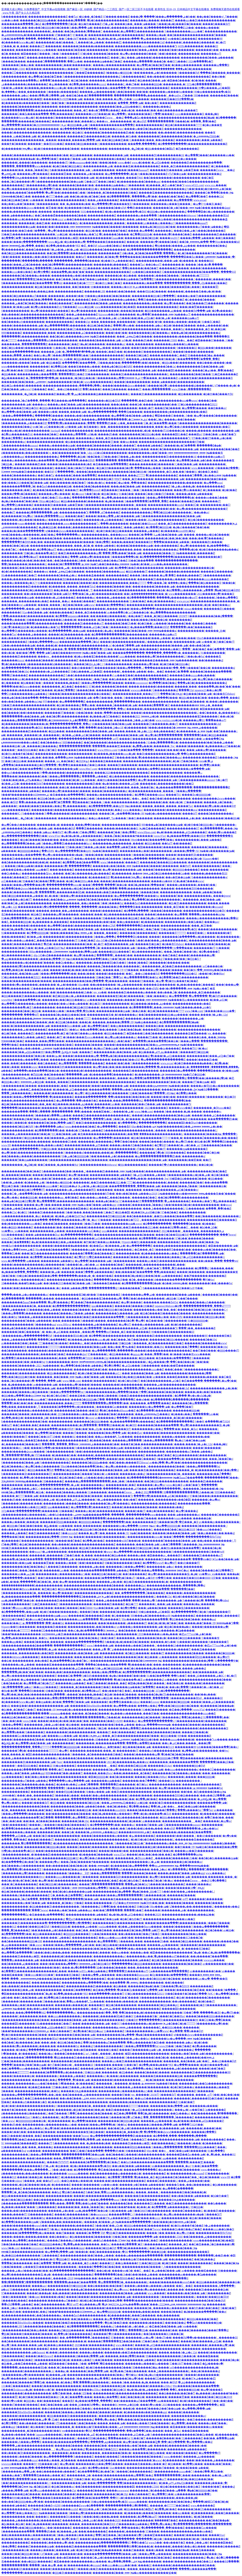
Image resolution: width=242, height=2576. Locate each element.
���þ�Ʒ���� (192, 701)
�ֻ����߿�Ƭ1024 (80, 1358)
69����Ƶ (39, 389)
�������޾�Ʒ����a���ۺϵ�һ (187, 1007)
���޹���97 (122, 2240)
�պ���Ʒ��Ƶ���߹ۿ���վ (132, 415)
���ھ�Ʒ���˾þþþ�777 (141, 1891)
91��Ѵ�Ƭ (131, 2064)
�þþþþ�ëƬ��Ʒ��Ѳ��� (24, 1525)
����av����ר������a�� (185, 1436)
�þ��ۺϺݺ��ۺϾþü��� (176, 2483)
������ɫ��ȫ (140, 114)
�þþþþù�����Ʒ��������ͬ (103, 249)
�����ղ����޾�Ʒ (110, 604)
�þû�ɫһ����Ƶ (89, 24)
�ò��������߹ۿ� (160, 1074)
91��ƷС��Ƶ (212, 203)
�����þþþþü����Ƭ (114, 951)
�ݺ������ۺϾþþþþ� (206, 136)
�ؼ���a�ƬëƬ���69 (104, 716)
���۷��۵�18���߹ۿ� (47, 95)
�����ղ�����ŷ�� (18, 2479)
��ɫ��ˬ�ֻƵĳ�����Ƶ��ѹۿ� (203, 1791)
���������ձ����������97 (102, 2542)
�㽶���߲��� (192, 1380)
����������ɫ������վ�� (186, 1373)
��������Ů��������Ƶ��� (165, 136)
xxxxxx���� (138, 2501)
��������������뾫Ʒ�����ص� (73, 1596)
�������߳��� (14, 1111)
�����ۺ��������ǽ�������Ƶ (24, 84)
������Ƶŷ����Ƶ (108, 1604)
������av (115, 344)
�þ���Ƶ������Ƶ (48, 490)
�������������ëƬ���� (151, 2467)
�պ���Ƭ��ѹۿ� (21, 2513)
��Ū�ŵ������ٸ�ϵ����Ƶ (87, 873)
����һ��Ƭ (74, 516)
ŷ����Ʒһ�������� (46, 1212)
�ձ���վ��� (106, 888)
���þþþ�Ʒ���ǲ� (106, 1574)
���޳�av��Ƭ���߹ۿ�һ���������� (78, 404)
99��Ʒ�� (108, 1906)
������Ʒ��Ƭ (13, 57)
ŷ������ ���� (108, 2064)
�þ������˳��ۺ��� (131, 873)
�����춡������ (17, 1429)
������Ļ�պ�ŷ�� (220, 1380)
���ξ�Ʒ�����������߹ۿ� (174, 449)
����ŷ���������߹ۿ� (22, 325)
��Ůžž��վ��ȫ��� (215, 2019)
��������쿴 (144, 1522)
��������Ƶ (12, 185)
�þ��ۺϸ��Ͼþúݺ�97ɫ (49, 947)
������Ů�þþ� (149, 2538)
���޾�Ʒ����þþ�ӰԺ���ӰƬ (22, 1189)
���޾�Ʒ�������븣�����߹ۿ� (150, 660)
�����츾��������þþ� (161, 2076)
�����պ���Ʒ (216, 65)
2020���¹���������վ (94, 2345)
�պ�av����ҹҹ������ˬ (126, 1466)
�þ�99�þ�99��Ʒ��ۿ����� (99, 2550)
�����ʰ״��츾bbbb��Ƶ (46, 143)
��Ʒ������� (139, 1216)
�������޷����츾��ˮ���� (211, 1193)
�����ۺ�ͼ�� (92, 1566)
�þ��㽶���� (39, 2087)
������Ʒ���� (49, 415)
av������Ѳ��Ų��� (19, 1343)
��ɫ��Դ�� (25, 652)
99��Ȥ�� (210, 434)
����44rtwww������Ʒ (20, 1657)
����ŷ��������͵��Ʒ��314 (188, 2561)
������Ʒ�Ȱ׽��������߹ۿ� (17, 2486)
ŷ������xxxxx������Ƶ (207, 579)
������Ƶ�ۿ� (209, 445)
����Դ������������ (101, 1884)
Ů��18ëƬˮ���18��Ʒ (80, 38)
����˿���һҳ (172, 329)
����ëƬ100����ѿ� (168, 430)
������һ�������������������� (134, 2415)
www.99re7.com (88, 768)
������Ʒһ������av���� (161, 579)
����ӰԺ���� (226, 2561)
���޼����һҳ (68, 2046)
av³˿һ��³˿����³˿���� (105, 2053)
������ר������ (66, 1059)
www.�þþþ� (86, 306)
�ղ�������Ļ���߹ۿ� (20, 608)
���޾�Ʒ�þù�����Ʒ (204, 582)
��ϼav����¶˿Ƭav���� (107, 818)
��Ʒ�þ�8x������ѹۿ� (71, 336)
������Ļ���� (40, 1298)
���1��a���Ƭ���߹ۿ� (122, 553)
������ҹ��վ (132, 1473)
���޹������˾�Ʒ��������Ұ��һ (31, 1268)
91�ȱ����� (139, 1533)
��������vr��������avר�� (63, 1574)
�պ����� (183, 200)
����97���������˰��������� (150, 738)
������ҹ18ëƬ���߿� (92, 114)
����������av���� (143, 303)
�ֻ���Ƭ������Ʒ (54, 80)
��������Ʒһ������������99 (65, 1600)
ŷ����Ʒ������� (156, 490)
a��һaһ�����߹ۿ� (67, 1514)
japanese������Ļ (49, 2434)
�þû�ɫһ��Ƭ (219, 2195)
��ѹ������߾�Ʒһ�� (146, 2042)
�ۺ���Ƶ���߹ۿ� (166, 2270)
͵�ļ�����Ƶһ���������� (54, 1854)
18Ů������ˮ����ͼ (18, 1887)
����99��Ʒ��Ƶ (12, 1041)
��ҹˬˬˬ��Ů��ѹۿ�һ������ (191, 1806)
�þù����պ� (74, 241)
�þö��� (130, 275)
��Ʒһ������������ (96, 1122)
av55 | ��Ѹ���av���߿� (73, 2180)
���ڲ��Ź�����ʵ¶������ (128, 835)
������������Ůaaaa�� (101, 238)
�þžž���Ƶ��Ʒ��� (184, 1619)
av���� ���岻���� (170, 1376)
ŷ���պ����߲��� (158, 1440)
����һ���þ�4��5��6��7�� (27, 560)
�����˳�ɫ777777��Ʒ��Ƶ (169, 2505)
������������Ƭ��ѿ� (23, 1055)
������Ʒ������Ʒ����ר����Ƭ (106, 445)
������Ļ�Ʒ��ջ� (102, 256)
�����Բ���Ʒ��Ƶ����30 (92, 1253)
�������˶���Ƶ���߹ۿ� (137, 1544)
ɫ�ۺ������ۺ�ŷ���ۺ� (98, 318)
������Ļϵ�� (36, 970)
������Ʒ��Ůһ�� (120, 623)
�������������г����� (26, 1141)
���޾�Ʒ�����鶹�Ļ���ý (180, 286)
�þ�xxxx (78, 493)
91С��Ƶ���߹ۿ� (63, 1134)
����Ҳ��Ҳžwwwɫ (143, 523)
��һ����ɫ (91, 389)
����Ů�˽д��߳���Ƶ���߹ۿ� (123, 813)
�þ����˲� (188, 260)
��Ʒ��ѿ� (174, 1683)
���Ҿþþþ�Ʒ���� (151, 291)
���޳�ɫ (155, 936)
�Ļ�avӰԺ (139, 121)
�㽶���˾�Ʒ (143, 1249)
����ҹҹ (39, 404)
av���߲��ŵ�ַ (117, 612)
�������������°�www (72, 1417)
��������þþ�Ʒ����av (149, 332)
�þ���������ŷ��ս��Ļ (216, 1470)
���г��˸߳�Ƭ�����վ (206, 538)
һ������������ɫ (106, 355)
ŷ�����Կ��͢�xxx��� (53, 1115)
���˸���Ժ (111, 268)
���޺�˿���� (208, 705)
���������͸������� (112, 1653)
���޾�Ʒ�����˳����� (220, 72)
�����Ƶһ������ (206, 1481)
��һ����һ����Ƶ (181, 2452)
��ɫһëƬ (57, 832)
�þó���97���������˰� (52, 2426)
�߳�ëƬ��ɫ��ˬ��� (108, 697)
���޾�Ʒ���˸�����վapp (209, 207)
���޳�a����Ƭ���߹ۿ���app (181, 1873)
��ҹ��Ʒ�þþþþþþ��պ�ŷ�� (22, 2501)
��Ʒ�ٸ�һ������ (153, 2113)
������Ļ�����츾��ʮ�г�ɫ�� (194, 291)
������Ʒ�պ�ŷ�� (127, 2378)
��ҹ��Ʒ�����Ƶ (66, 419)
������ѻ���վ (156, 106)
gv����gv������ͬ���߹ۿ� (140, 1626)
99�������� (97, 374)
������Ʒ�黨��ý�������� (82, 49)
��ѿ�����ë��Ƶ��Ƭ (140, 268)
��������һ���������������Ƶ (63, 809)
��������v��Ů (215, 426)
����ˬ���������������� (189, 452)
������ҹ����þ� (121, 2001)
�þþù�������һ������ (82, 501)
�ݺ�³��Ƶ (128, 1346)
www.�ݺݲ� (55, 241)
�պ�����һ (107, 1941)
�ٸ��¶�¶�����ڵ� (78, 351)
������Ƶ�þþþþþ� (219, 1653)
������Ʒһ (57, 1029)
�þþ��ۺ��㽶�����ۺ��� (24, 1208)
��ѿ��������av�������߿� (60, 2199)
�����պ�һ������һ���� (66, 791)
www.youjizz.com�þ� (169, 720)
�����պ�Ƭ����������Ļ (161, 656)
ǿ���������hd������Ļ (191, 385)
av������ (96, 999)
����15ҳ (8, 1212)
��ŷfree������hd (224, 241)
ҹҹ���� (36, 200)
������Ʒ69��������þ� (69, 579)
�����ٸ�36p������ (19, 177)
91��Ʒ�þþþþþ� (150, 2263)
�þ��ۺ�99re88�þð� (145, 1212)
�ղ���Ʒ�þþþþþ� (159, 527)
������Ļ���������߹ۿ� (172, 679)
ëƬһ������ (66, 2423)
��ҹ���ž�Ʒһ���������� (26, 2452)
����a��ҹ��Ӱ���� (203, 1391)
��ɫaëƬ (81, 256)
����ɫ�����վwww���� (23, 207)
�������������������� (85, 738)
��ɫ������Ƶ (138, 1331)
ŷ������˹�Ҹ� (149, 321)
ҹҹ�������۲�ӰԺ (77, 2430)
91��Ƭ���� (187, 1298)
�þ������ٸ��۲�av (17, 148)
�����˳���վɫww (97, 1773)
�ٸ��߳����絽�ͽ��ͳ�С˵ (69, 1660)
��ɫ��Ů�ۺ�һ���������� (97, 593)
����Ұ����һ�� (114, 1850)
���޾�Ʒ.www (149, 1701)
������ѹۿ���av (110, 185)
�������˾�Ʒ (197, 329)
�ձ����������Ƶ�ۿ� (179, 1022)
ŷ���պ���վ (105, 936)
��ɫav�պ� (42, 355)
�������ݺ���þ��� (172, 1085)
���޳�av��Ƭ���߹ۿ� (87, 1376)
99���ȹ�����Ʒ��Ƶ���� (107, 295)
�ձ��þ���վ (139, 1806)
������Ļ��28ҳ (150, 1346)
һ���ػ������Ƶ (152, 173)
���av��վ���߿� (106, 1672)
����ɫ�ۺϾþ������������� (162, 2345)
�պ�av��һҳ (10, 1802)
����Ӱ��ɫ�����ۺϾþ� (201, 2341)
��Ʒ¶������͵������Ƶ (205, 1275)
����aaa (208, 1619)
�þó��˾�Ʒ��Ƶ (90, 16)
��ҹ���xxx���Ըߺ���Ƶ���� (32, 940)
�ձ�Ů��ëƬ (70, 2538)
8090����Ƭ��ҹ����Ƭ (63, 1773)
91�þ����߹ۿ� (120, 2210)
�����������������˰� (214, 601)
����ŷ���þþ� (29, 2177)
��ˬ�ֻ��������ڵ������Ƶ (140, 1592)
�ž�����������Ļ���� (102, 223)
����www (29, 1066)
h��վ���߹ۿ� (81, 27)
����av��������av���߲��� (27, 460)
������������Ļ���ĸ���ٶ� (169, 2497)
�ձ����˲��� (165, 2135)
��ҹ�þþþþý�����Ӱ (17, 1227)
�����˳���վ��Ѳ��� (80, 824)
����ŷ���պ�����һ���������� (151, 608)
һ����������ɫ (16, 1604)
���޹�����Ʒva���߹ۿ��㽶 (23, 1037)
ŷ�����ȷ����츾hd (212, 215)
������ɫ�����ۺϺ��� (86, 1145)
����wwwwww (117, 2490)
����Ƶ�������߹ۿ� (181, 1089)
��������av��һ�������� (77, 275)
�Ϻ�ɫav (208, 1279)
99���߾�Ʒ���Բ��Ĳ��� (44, 881)
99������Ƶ (53, 1481)
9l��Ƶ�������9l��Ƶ (123, 1562)
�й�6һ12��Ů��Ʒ (108, 283)
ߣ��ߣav (117, 977)
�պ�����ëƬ (209, 2452)
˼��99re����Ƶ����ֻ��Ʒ (66, 370)
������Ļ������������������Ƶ (111, 1455)
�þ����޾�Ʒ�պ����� (129, 1865)
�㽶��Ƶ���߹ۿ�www (78, 604)
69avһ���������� (213, 638)
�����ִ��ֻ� (99, 1089)
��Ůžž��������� (41, 2098)
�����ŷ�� (146, 110)
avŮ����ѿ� (54, 426)
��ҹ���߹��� (210, 1260)
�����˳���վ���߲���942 (121, 1100)
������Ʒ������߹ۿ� (23, 1365)
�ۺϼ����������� (19, 958)
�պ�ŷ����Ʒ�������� (215, 415)
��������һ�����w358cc (149, 2386)
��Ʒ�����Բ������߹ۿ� (66, 1074)
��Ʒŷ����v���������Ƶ (161, 299)
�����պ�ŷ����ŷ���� (161, 970)
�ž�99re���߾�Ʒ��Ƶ (17, 753)
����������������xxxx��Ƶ (135, 1369)
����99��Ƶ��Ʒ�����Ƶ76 (66, 1824)
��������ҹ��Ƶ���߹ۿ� (23, 716)
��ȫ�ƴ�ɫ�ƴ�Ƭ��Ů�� (88, 196)
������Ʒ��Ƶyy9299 (106, 1721)
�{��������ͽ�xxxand (204, 906)
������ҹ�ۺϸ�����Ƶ (103, 519)
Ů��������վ (165, 690)
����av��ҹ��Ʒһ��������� (48, 256)
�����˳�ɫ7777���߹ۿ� (50, 196)
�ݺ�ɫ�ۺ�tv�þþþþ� (91, 1186)
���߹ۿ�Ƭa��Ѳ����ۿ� (108, 564)
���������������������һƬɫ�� (171, 441)
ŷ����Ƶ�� (85, 690)
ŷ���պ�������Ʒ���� (101, 682)
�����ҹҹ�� (53, 1011)
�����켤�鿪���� (191, 1033)
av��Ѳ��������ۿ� (82, 219)
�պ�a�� (67, 2463)
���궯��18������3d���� (93, 1395)
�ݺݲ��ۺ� (8, 173)
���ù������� (114, 523)
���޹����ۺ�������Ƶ (103, 200)
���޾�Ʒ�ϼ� (211, 1548)
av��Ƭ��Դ (175, 185)
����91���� (204, 623)
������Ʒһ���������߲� (168, 1559)
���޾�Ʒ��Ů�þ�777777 (176, 2023)
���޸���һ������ (113, 690)
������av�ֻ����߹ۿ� (191, 768)
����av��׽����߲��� (176, 649)
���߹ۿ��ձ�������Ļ (20, 1148)
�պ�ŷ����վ (84, 955)
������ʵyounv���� (18, 523)
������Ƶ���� (224, 95)
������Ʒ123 (163, 1747)
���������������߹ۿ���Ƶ (124, 1960)
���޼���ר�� (117, 1828)
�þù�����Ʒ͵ (110, 1619)
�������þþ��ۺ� (38, 1499)
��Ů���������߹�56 (108, 2251)
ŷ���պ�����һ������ (22, 1813)
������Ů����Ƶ (140, 1458)
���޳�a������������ (23, 579)
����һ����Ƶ (106, 2456)
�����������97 (183, 828)
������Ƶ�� (121, 2203)
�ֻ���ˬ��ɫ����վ (124, 2527)
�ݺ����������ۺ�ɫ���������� (27, 35)
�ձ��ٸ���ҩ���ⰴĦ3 (63, 245)
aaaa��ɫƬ (42, 869)
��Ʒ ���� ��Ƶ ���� (31, 1425)
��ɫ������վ (211, 660)
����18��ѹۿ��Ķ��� (24, 866)
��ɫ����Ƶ (182, 843)
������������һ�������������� (36, 110)
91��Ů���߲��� (205, 2166)
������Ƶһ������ (19, 656)
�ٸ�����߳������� (174, 787)
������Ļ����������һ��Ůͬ (166, 783)
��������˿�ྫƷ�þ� (126, 148)
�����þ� (113, 275)
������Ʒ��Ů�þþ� (203, 1152)
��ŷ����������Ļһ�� (71, 992)
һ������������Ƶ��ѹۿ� (59, 181)
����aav (39, 2285)
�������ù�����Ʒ (110, 264)
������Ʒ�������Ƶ (138, 932)
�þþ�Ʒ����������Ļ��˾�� (26, 1104)
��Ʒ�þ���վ (191, 1717)
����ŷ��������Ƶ (49, 1174)
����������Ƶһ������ (24, 586)
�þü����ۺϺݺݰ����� (158, 1052)
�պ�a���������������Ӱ (201, 508)
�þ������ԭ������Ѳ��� (25, 102)
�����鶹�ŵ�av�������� (210, 211)
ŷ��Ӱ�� (57, 102)
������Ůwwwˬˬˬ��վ (106, 117)
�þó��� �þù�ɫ (12, 2524)
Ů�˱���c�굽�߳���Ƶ (66, 1895)
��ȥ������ (168, 2315)
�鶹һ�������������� (48, 1754)
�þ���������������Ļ (84, 2177)
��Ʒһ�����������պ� (79, 553)
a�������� (103, 170)
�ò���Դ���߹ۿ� (126, 645)
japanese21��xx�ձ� (208, 690)
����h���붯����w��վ (40, 806)
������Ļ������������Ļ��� (155, 1264)
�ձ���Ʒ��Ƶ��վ (162, 682)
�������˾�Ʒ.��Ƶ (57, 686)
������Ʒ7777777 (172, 932)
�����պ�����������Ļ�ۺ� (113, 419)
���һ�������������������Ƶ (32, 479)
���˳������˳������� (113, 321)
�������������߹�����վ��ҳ (72, 385)
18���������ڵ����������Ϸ (29, 2337)
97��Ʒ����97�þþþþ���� (22, 1137)
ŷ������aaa (45, 1324)
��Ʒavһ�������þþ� (54, 486)
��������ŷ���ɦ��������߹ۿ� (98, 1085)
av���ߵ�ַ (209, 641)
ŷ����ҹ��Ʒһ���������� (101, 2568)
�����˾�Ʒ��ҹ (60, 1902)
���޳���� (226, 475)
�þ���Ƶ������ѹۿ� (134, 545)
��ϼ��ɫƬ (135, 616)
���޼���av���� (144, 20)
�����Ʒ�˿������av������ (161, 2308)
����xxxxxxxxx (136, 682)
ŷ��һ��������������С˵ (25, 2483)
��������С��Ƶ (63, 344)
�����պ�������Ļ (200, 2404)
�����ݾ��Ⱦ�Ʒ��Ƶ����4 (24, 303)
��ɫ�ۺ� (162, 318)
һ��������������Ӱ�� (24, 1421)
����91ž (228, 271)
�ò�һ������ (13, 664)
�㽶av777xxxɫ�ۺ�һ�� (195, 1634)
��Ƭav (73, 16)
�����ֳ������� (128, 652)
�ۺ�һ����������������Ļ (125, 1596)
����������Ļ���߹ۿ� (157, 260)
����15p (82, 321)
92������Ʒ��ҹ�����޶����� (28, 2557)
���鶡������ (195, 2430)
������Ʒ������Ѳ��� (159, 1732)
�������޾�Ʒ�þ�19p (110, 2494)
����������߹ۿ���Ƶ (21, 791)
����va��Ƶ (81, 2359)
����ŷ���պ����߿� (96, 2124)
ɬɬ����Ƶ (70, 306)
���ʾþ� (135, 404)
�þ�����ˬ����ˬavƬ (194, 2094)
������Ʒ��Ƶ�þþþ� (141, 238)
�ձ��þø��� (98, 2467)
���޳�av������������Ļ (109, 794)
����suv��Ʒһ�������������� (205, 20)
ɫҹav (59, 1762)
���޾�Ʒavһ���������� (145, 903)
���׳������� (64, 2348)
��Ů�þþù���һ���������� (26, 347)
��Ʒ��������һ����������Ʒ (199, 1728)
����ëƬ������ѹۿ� (137, 2049)
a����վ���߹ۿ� (188, 850)
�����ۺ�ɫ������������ (67, 1048)
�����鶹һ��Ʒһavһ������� (192, 1122)
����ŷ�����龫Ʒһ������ (189, 854)
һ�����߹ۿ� (228, 757)
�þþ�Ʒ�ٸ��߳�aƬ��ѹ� (19, 929)
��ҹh (58, 283)
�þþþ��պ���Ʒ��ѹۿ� (23, 1395)
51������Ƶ (97, 370)
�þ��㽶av (96, 1245)
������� (61, 132)
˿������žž (212, 1698)
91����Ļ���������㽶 (88, 57)
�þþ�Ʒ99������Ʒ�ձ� (114, 468)
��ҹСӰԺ (108, 925)
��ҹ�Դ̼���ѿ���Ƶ (104, 110)
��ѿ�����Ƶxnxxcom (132, 1974)
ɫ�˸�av (202, 1048)
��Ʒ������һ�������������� (115, 742)
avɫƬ (115, 738)
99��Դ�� (225, 1623)
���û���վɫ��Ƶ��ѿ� (149, 619)
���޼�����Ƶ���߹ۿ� (68, 2019)
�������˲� (174, 84)
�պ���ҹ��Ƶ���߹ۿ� (19, 411)
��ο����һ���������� (181, 132)
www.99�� (179, 389)
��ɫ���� (9, 1477)
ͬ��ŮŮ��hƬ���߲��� (86, 2150)
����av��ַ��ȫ (106, 2397)
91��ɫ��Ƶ (138, 601)
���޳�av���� (207, 27)
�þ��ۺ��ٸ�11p (90, 1735)
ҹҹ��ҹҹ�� (10, 20)
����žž (210, 46)
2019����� (115, 2057)
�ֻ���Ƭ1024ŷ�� (191, 2124)
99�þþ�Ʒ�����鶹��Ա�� (36, 1275)
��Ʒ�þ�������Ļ (132, 2248)
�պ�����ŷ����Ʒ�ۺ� (33, 125)
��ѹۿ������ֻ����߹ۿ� (153, 1724)
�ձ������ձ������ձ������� (180, 1399)
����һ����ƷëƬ (216, 24)
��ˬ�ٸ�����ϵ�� (75, 203)
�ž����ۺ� (34, 1182)
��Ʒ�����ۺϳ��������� (68, 1137)
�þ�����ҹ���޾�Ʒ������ (147, 2513)
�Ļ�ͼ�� (51, 895)
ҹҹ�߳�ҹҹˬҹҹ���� (15, 1231)
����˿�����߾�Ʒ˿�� (44, 38)
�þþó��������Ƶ (132, 1164)
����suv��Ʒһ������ (194, 1850)
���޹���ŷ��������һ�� (24, 776)
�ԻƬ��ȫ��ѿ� (59, 2064)
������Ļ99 (94, 291)
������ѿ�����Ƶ (223, 2546)
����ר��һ (8, 1795)
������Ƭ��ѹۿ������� (24, 1159)
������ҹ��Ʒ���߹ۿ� (114, 866)
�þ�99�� (144, 623)
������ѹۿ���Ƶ (70, 1683)
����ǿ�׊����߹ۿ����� (198, 1604)
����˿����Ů (106, 932)
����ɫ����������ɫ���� (69, 542)
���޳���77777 (82, 1018)
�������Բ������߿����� (27, 260)
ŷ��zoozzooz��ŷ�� (82, 162)
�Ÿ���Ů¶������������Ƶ (95, 1302)
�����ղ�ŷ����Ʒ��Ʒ (172, 234)
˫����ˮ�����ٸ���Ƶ (60, 682)
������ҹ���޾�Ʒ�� (220, 1941)
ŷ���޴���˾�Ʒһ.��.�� (166, 471)
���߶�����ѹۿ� (148, 1769)
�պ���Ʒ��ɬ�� (48, 1432)
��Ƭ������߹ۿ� (52, 929)
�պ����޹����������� (173, 612)
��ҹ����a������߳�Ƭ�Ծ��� (45, 802)
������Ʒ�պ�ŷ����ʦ (110, 1503)
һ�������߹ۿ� (169, 1600)
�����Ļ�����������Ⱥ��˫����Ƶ (90, 527)
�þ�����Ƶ (60, 2184)
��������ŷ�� (48, 1227)
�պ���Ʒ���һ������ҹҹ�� (209, 155)
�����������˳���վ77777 (121, 475)
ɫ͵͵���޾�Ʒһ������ (62, 1566)
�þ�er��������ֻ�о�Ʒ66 (125, 211)
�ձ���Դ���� (120, 2177)
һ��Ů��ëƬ (48, 497)
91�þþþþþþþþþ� (198, 1320)
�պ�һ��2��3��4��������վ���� (33, 1694)
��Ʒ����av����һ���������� (30, 1156)
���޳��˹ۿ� (233, 1574)
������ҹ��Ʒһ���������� (112, 892)
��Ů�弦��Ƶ (116, 2068)
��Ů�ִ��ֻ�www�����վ (20, 2068)
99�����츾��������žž (172, 1331)
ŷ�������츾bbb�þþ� (70, 1335)
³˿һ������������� (181, 2266)
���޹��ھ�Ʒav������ (140, 117)
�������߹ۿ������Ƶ (186, 2449)
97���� (104, 1219)
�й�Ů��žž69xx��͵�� (82, 881)
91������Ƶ (11, 2188)
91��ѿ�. (59, 347)
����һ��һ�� (163, 1096)
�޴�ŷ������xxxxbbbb (109, 1810)
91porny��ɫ (210, 858)
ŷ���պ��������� (154, 947)
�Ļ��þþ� (218, 329)
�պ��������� (102, 411)
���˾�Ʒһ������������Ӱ (185, 166)
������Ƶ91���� (206, 542)
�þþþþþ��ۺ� (77, 125)
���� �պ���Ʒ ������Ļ (150, 230)
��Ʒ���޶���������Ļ (137, 2483)
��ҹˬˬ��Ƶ (186, 340)
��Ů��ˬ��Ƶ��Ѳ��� (94, 1930)
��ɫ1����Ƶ (225, 238)
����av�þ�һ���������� (25, 430)
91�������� (113, 426)
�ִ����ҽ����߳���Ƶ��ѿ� (155, 1041)
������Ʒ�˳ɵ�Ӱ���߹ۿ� (175, 207)
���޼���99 (64, 1536)
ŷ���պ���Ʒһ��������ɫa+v (66, 843)
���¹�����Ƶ (61, 869)
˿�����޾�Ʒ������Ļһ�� (175, 1858)
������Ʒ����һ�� (80, 582)
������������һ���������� (105, 1148)
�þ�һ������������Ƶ (108, 20)
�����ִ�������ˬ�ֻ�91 (106, 2330)
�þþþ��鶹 (53, 362)
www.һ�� (29, 1721)
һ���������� (87, 918)
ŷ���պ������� (105, 1873)
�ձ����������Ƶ (76, 1234)
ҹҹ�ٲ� (37, 426)
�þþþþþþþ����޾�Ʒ (185, 869)
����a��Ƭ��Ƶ (158, 1455)
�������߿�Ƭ (209, 556)
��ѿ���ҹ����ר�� (214, 362)
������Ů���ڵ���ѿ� (21, 1570)
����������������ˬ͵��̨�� (28, 140)
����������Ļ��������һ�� (139, 802)
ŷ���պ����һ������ (21, 1313)
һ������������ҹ (209, 877)
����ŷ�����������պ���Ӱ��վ (122, 2475)
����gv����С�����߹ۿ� (52, 2550)
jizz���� (88, 780)
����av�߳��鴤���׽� (154, 768)
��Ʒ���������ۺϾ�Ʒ (160, 1380)
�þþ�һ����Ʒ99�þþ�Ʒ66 (19, 408)
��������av (13, 441)
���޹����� (113, 1982)
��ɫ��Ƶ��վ (89, 1638)
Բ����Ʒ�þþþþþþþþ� (65, 1747)
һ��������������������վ (91, 76)
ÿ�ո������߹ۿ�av (49, 1126)
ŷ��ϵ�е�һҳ (95, 482)
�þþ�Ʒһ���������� (187, 903)
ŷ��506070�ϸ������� (152, 2210)
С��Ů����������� (52, 918)
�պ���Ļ (119, 114)
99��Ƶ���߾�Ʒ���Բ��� (186, 1993)
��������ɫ (63, 1743)
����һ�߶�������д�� (69, 634)
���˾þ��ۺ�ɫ (197, 2542)
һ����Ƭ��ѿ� (198, 667)
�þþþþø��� (56, 1078)
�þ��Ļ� (143, 2207)
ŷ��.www (35, 1945)
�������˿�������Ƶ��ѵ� (88, 538)
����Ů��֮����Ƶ (15, 1242)
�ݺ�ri (179, 1440)
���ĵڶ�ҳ (118, 57)
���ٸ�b (211, 114)
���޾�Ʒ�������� (18, 910)
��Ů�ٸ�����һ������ (47, 2524)
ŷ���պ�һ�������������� (86, 895)
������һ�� (207, 1432)
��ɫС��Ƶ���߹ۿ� (28, 1997)
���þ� (133, 241)
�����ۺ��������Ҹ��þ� (150, 359)
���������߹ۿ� (16, 404)
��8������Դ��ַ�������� (27, 2057)
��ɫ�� (142, 91)
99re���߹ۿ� (159, 1906)
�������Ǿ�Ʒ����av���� (25, 275)
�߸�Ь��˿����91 (220, 2154)
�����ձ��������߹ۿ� (37, 512)
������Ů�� (123, 1799)
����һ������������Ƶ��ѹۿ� (143, 1044)
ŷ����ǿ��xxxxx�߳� (219, 1011)
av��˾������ (130, 423)
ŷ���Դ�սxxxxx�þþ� (16, 1607)
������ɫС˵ (11, 813)
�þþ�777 (132, 1604)
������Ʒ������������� (169, 1432)
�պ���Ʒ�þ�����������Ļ (157, 899)
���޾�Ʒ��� (43, 1607)
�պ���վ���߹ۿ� (59, 2251)
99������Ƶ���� (216, 1145)
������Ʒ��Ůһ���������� (76, 329)
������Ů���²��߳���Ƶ (76, 475)
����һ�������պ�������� (107, 2538)
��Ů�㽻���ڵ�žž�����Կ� (211, 2244)
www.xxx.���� (215, 185)
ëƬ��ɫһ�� (72, 1555)
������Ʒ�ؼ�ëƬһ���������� (165, 1694)
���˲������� (140, 344)
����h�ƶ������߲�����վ (65, 2441)
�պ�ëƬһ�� (184, 1141)
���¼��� (121, 347)
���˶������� (214, 869)
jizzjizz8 (55, 430)
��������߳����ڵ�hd (21, 24)
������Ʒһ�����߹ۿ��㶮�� (174, 170)
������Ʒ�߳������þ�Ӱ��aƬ (109, 1577)
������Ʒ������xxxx (105, 571)
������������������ (76, 508)
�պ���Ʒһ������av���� (24, 630)
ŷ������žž (186, 347)
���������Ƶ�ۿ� (114, 1891)
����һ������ (15, 468)
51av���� (117, 2467)
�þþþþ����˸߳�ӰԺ (40, 1470)
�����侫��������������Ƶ (166, 192)
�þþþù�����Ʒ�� (193, 697)
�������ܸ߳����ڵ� (18, 486)
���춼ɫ (124, 1126)
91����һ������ (192, 1641)
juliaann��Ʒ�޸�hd (109, 245)
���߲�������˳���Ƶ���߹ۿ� (134, 1186)
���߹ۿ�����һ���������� (153, 57)
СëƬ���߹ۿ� (49, 2553)
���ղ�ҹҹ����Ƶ (188, 490)
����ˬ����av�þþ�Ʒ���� (206, 534)
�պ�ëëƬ (125, 1324)
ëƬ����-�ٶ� (225, 385)
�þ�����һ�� (132, 988)
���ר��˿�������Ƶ (196, 1328)
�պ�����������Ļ (156, 1721)
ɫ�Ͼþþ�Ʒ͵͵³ (193, 958)
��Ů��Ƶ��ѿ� (182, 1361)
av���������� (16, 2285)
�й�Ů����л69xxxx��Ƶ (117, 1410)
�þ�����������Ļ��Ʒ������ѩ (31, 2315)
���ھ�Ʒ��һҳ (106, 1201)
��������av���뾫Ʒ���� (24, 1440)
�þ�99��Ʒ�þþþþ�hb (67, 166)
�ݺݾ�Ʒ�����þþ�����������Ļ (100, 394)
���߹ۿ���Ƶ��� (207, 892)
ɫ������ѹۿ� (83, 1249)
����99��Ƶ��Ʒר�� (16, 196)
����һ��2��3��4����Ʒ (136, 649)
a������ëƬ (137, 1623)
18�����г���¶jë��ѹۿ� (21, 1283)
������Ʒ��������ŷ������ (29, 106)
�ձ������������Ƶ (79, 128)
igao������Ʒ (102, 1306)
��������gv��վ (147, 1429)
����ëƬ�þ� (152, 1880)
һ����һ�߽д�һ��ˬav (183, 1145)
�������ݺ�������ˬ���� (118, 843)
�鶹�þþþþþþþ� (98, 1776)
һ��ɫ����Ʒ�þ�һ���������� (191, 1204)
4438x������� (190, 46)
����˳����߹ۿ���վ (188, 1668)
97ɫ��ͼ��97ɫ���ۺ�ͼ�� (211, 438)
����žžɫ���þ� (111, 1425)
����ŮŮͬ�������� (19, 72)
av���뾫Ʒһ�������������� (50, 2266)
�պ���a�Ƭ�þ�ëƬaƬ (38, 1683)
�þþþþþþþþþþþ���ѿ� (31, 2120)
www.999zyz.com (107, 749)
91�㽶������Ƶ (224, 374)
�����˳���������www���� (28, 49)
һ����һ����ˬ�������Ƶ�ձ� (107, 1320)
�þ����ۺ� (56, 2374)
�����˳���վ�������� (24, 1788)
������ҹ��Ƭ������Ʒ (191, 627)
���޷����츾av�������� (177, 999)
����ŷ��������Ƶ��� (22, 1739)
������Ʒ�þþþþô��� (91, 1421)
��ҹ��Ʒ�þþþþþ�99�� (18, 1376)
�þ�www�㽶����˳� (41, 1619)
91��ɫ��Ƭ (186, 2102)
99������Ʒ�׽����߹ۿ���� (206, 355)
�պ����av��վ (140, 2068)
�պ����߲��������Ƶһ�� (24, 835)
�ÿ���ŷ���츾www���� (83, 1037)
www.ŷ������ (112, 862)
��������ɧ (42, 468)
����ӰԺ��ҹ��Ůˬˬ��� (178, 1227)
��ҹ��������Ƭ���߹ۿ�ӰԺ (47, 593)
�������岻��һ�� (90, 1369)
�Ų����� (220, 166)
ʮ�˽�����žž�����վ (39, 746)
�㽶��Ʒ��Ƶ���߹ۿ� (165, 2326)
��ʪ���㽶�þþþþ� (132, 1765)
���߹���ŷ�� (156, 1354)
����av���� (13, 619)
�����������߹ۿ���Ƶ (111, 1174)
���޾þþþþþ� (28, 1197)
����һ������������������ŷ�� (34, 155)
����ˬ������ (128, 1189)
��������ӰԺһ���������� (65, 1066)
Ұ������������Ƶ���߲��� (26, 283)
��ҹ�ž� (128, 110)
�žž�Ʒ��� (79, 80)
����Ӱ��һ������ (176, 49)
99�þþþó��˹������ (22, 761)
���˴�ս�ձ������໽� (78, 1967)
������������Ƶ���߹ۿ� (132, 370)
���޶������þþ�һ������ (149, 1847)
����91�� (192, 738)
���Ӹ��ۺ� (184, 230)
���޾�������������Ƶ (91, 757)
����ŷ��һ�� (118, 1063)
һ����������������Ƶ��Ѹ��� (117, 449)
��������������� (185, 1025)
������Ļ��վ (109, 809)
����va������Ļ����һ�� (26, 508)
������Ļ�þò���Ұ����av (24, 519)
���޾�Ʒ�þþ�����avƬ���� (24, 295)
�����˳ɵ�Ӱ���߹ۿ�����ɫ (142, 2184)
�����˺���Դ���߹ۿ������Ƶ (87, 1271)
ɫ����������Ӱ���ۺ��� (133, 49)
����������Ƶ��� (166, 1466)
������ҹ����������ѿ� (189, 567)
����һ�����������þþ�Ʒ (88, 479)
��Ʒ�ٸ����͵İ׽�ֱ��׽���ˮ (83, 31)
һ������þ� (155, 1895)
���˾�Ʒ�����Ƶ (15, 1930)
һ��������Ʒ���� (45, 2378)
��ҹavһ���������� (20, 772)
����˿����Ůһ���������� (71, 1082)
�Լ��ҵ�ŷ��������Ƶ (39, 1477)
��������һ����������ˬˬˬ (117, 2079)
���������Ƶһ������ (214, 234)
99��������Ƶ (40, 2214)
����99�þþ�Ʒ (136, 355)
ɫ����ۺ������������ (41, 1317)
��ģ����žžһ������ (20, 2568)
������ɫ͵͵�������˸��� (24, 2016)
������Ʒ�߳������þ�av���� (28, 2232)
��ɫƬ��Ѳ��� (126, 1141)
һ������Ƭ (69, 53)
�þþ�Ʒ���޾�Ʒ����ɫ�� (39, 839)
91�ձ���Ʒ (217, 1880)
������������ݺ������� (140, 95)
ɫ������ (140, 203)
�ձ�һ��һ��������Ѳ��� (84, 2117)
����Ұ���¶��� (120, 2207)
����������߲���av (20, 80)
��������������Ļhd (143, 42)
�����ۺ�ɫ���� (88, 173)
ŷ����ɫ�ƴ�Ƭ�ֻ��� (179, 445)
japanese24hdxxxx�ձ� (168, 1306)
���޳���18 (37, 1395)
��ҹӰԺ (169, 1828)
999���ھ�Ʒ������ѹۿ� (162, 824)
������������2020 (48, 125)
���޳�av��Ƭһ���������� (201, 295)
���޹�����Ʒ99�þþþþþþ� (105, 1216)
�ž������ (212, 2143)
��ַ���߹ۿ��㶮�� (121, 847)
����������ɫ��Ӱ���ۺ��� (206, 742)
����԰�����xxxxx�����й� (177, 1739)
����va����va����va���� (149, 2285)
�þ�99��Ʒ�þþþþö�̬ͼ (174, 664)
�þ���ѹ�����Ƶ (165, 1048)
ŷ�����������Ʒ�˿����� (26, 1306)
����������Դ (73, 512)
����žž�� (207, 400)
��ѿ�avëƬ (153, 264)
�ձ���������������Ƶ (150, 249)
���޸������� (66, 1268)
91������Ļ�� (14, 27)
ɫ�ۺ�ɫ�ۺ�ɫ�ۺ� (65, 249)
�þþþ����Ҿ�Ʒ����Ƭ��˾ (176, 2177)
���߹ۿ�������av (17, 215)
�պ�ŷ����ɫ (174, 303)
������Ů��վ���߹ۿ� (89, 2371)
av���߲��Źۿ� (213, 738)
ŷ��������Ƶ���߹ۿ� (20, 1462)
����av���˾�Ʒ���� (57, 2460)
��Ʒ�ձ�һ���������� (67, 716)
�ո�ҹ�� (71, 832)
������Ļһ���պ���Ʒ (125, 1566)
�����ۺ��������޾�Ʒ (134, 1832)
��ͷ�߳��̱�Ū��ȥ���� (98, 1029)
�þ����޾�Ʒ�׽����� (75, 1758)
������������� (56, 72)
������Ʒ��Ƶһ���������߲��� (95, 1317)
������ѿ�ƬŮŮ (125, 1219)
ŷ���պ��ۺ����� (98, 1974)
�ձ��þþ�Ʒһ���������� (66, 1997)
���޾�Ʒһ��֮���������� (153, 68)
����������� (44, 877)
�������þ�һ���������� (85, 1070)
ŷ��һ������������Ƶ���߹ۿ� (66, 177)
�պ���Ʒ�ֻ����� (144, 1078)
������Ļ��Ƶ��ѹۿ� (56, 899)
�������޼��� (87, 619)
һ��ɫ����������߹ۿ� (70, 170)
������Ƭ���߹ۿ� (83, 929)
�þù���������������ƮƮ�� (92, 441)
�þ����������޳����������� (83, 1843)
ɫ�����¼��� (67, 1795)
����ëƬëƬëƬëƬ (57, 2162)
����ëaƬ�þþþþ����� (66, 2330)
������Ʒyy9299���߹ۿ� (62, 99)
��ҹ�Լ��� (178, 1687)
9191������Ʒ (92, 211)
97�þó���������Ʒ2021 (197, 404)
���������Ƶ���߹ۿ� (108, 1470)
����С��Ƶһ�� (109, 351)
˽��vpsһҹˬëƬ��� (180, 95)
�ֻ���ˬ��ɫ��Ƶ (203, 121)
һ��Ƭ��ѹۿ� (194, 1440)
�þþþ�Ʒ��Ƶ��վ (99, 325)
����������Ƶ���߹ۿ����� (207, 57)
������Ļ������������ (151, 708)
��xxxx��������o (181, 1769)
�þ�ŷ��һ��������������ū (28, 2105)
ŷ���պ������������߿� (170, 497)
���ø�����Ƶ (13, 936)
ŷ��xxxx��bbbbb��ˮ (39, 1974)
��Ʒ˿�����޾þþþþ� (16, 921)
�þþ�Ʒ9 (36, 914)
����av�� (159, 1317)
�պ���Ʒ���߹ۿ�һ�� (194, 460)
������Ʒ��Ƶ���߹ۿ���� (137, 630)
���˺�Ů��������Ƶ (19, 1884)
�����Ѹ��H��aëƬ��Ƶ (107, 560)
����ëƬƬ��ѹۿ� (195, 1082)
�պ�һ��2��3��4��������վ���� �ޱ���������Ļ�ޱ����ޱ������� (166, 1066)
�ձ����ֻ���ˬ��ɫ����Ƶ (162, 2527)
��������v (47, 2076)
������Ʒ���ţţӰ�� (111, 1279)
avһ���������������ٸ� (194, 2367)
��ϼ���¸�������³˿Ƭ (73, 590)
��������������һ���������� (31, 1585)
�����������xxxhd (166, 504)
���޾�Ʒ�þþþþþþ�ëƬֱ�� (87, 1399)
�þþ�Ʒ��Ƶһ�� (70, 1477)
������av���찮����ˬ (171, 203)
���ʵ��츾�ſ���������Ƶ (137, 166)
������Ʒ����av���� (66, 1492)
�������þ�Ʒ (33, 1279)
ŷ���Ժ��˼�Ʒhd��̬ (80, 1011)
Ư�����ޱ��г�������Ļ (191, 1906)
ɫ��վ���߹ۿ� (59, 1052)
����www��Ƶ (180, 1107)
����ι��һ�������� (53, 1093)
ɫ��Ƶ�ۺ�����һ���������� (136, 1887)
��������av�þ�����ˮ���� (27, 962)
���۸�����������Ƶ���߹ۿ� (28, 1388)
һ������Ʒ (35, 1732)
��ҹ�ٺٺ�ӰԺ (221, 2475)
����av (169, 253)
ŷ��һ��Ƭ (107, 1638)
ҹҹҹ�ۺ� (206, 761)
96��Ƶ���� (119, 1630)
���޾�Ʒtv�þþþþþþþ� (196, 794)
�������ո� (55, 866)
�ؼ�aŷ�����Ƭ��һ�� (19, 501)
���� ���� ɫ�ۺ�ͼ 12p (133, 731)
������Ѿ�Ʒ (219, 1335)
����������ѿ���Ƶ (106, 158)
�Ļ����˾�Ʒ (78, 2263)
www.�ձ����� (13, 1260)
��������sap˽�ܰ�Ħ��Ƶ (59, 1197)
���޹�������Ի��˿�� (165, 667)
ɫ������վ (171, 1717)
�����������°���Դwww (212, 1234)
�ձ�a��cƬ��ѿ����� (128, 2371)
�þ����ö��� (184, 638)
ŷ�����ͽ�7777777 (195, 275)
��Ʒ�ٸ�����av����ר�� (116, 1813)
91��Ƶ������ (155, 1709)
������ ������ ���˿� (92, 1750)
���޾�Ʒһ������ (100, 336)
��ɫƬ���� (57, 2113)
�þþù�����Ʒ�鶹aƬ (159, 148)
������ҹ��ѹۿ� (64, 318)
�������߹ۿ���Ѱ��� (160, 2083)
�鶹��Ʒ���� (178, 80)
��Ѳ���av (217, 408)
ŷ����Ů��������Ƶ (133, 2471)
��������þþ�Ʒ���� (141, 1717)
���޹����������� (183, 128)
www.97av (54, 835)
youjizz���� (107, 1926)
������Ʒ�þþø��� (110, 1555)
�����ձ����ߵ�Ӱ (153, 705)
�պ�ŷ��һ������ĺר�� (65, 192)
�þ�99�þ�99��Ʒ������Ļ (152, 1839)
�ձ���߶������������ (112, 1335)
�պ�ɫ (140, 1320)
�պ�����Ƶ (107, 1126)
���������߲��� (17, 649)
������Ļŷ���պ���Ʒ (217, 597)
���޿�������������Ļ (161, 1134)
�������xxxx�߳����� (79, 1619)
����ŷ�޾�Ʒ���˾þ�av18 (104, 727)
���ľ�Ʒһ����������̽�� (44, 1253)
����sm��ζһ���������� (136, 1089)
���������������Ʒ (65, 200)
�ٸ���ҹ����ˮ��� (18, 2207)
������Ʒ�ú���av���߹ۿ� (29, 828)
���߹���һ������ (112, 712)
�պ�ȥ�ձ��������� (164, 735)
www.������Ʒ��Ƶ (80, 1126)
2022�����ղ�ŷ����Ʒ (215, 593)
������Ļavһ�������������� (108, 1238)
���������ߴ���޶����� (194, 1503)
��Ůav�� (74, 61)
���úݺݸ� (53, 1055)
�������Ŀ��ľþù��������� (205, 2083)
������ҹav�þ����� (20, 219)
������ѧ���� (203, 1376)
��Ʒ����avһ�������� (22, 321)
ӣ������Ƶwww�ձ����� (82, 2505)
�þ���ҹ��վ (181, 1414)
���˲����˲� (12, 1754)
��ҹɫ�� (218, 76)
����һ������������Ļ (123, 641)
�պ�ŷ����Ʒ (211, 2389)
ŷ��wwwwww (98, 2214)
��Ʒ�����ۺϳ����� (20, 1963)
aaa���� (169, 2158)
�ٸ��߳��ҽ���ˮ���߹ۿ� (154, 2304)
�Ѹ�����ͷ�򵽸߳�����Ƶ (169, 1974)
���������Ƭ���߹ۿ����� (26, 1320)
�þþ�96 (77, 132)
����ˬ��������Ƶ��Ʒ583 (92, 2524)
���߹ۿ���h (134, 527)
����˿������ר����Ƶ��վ (93, 906)
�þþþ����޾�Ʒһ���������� (26, 996)
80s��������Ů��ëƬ (18, 575)
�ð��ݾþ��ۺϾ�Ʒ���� (81, 735)
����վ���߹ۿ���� (197, 238)
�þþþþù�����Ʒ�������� (62, 408)
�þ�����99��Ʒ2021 (80, 207)
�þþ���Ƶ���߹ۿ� (151, 80)
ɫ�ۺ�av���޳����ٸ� (183, 486)
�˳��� (22, 46)
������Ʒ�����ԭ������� (88, 46)
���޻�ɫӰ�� (89, 1611)
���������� (160, 121)
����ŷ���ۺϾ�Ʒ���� (21, 264)
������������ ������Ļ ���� (32, 31)
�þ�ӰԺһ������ (223, 996)
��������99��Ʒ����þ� (207, 944)
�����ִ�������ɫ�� (20, 351)
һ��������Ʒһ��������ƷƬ (26, 1473)
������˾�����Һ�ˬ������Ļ (173, 652)
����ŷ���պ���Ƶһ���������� (138, 1728)
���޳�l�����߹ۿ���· (172, 542)
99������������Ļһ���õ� (51, 619)
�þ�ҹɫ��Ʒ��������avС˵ (99, 1373)
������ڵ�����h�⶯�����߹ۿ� (116, 705)
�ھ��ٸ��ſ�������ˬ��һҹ (24, 1638)
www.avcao (199, 200)
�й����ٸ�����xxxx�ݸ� (45, 87)
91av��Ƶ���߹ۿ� (35, 612)
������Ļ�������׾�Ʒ (21, 2166)
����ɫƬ (123, 1417)
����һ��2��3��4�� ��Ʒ (149, 1854)
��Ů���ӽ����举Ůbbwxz (128, 1462)
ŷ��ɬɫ (199, 1421)
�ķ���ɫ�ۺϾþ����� (167, 1055)
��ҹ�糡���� (84, 2049)
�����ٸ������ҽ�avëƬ (176, 597)
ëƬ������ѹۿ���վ (132, 2524)
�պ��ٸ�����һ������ (123, 497)
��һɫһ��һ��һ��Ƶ (204, 2308)
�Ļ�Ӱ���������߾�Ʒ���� (202, 253)
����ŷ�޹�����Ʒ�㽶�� (184, 1989)
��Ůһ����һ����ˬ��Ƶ (107, 1683)
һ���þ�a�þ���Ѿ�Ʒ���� (179, 24)
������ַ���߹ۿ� (212, 1802)
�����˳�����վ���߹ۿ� (79, 140)
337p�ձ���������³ (204, 84)
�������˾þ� (36, 1417)
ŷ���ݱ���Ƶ (137, 962)
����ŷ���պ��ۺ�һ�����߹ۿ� (112, 516)
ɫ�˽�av (91, 1219)
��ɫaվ (56, 2192)
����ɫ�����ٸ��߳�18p (184, 1887)
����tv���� (100, 720)
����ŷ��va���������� (103, 1795)
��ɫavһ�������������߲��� (147, 2162)
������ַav (10, 1279)
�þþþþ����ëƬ (136, 571)
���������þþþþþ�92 (178, 973)
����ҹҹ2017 (169, 238)
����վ (86, 2046)
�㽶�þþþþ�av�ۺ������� (73, 996)
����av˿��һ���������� (93, 1343)
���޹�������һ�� (160, 404)
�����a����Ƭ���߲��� (22, 192)
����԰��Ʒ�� (119, 638)
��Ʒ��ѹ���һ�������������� (179, 219)
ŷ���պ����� (188, 791)
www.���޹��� (202, 468)
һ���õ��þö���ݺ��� (144, 1828)
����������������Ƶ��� (205, 1679)
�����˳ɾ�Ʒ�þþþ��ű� (77, 378)
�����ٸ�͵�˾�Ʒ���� (53, 1018)
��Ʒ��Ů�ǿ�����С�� (20, 2042)
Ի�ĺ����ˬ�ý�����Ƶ (159, 378)
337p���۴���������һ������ (29, 1511)
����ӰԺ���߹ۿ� (197, 310)
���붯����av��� (84, 366)
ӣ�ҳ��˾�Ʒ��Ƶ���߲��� (142, 253)
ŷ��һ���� (167, 53)
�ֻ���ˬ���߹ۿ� (130, 102)
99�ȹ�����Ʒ (144, 1022)
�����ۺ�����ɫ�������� (143, 2087)
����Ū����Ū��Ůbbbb (73, 1607)
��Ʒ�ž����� (121, 1776)
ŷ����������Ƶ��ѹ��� (65, 1869)
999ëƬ (117, 479)
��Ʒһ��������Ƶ (44, 1533)
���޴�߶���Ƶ (171, 2311)
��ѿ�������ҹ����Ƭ (177, 110)
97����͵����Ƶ (116, 16)
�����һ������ (183, 2412)
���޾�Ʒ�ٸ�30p (171, 693)
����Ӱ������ (157, 869)
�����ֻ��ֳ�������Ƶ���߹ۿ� (110, 2553)
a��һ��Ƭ (124, 1041)
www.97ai (198, 1709)
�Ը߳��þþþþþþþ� (141, 234)
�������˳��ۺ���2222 (173, 2304)
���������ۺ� (98, 166)
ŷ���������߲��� (18, 2531)
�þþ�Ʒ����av (12, 1466)
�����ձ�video (216, 1600)
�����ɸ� (156, 590)
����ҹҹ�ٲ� (163, 881)
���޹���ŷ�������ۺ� (183, 1018)
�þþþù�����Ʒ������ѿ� (79, 1589)
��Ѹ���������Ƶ (198, 753)
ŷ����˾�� (32, 2180)
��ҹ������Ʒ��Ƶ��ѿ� (129, 1096)
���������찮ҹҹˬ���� (43, 873)
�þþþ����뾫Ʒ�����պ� (101, 1298)
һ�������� (43, 1007)
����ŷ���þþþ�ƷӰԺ (33, 1926)
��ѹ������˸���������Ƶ (82, 549)
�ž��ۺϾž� (10, 783)
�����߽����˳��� (39, 332)
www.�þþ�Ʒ (174, 1484)
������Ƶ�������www (205, 1343)
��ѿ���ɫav (58, 2236)
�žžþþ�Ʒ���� (66, 1022)
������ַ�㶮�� (115, 2139)
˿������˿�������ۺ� (202, 1231)
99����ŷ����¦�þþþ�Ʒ (120, 918)
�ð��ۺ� (34, 936)
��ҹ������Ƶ (166, 545)
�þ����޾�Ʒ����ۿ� (18, 158)
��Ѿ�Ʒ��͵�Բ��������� (89, 95)
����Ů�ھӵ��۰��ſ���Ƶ (212, 370)
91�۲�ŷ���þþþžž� (15, 627)
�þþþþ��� (56, 731)
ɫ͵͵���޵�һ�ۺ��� (90, 42)
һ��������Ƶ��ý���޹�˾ (63, 1171)
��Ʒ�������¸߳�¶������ (214, 2113)
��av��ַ (114, 1346)
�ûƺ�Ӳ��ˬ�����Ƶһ (17, 1033)
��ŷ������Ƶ (135, 1574)
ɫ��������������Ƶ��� (25, 1806)
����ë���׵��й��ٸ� (123, 828)
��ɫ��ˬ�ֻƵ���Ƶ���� (90, 1713)
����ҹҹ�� (47, 411)
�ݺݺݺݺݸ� (136, 1354)
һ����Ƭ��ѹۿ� (105, 1919)
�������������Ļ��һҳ (37, 2091)
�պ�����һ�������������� (65, 1201)
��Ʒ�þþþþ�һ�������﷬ (173, 512)
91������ (195, 1208)
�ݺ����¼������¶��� (87, 1361)
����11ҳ (215, 196)
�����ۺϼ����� (162, 1945)
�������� (188, 53)
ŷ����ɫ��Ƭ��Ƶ (68, 1540)
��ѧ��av (201, 512)
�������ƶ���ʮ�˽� (76, 1275)
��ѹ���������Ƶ (127, 1025)
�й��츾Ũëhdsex (224, 693)
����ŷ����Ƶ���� (139, 1873)
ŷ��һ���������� (92, 1451)
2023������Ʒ (156, 1107)
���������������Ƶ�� (167, 1100)
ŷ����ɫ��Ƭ (211, 2486)
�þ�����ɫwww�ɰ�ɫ (17, 42)
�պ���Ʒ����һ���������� (74, 925)
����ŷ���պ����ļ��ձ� (23, 884)
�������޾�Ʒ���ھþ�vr (57, 575)
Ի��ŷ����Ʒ (163, 114)
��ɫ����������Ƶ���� (68, 1813)
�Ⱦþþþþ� (37, 1074)
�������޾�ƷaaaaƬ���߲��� (23, 1302)
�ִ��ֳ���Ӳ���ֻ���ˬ (79, 362)
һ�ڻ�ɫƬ (221, 780)
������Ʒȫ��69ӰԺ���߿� (171, 99)
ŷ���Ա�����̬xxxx (49, 516)
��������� (80, 753)
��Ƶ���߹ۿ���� (50, 1709)
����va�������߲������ (139, 2255)
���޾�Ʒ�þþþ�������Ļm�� (164, 873)
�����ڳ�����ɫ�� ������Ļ (114, 966)
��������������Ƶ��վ (69, 1279)
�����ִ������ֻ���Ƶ (84, 1641)
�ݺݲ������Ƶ (13, 378)
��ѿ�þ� (206, 1164)
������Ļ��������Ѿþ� (61, 892)
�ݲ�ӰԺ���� (206, 1089)
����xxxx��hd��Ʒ (16, 271)
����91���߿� (14, 1122)
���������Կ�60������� (43, 906)
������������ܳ (186, 1581)
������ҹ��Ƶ (52, 2296)
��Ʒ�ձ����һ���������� (72, 253)
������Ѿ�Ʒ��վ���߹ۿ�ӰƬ (51, 1122)
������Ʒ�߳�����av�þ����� (188, 936)
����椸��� (207, 2356)
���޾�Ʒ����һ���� (156, 1141)
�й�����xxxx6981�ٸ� (178, 530)
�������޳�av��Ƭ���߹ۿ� (91, 652)
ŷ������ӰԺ (188, 72)
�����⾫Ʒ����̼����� (188, 1607)
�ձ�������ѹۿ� (187, 1854)
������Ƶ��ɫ (191, 1182)
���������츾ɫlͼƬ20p (203, 1536)
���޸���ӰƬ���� (59, 712)
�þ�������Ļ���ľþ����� (25, 249)
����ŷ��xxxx (51, 219)
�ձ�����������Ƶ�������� (168, 556)
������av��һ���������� (27, 2005)
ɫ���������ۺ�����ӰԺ (23, 423)
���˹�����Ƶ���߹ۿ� (140, 1373)
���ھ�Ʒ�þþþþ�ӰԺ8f (116, 366)
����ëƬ (167, 20)
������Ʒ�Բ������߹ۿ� (202, 1253)
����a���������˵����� (26, 211)
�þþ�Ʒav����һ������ (21, 385)
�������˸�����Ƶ (199, 757)
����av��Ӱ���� (179, 419)
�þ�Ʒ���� (155, 2079)
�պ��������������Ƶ (163, 1059)
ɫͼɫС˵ (211, 1993)
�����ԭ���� (124, 1451)
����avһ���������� (160, 1750)
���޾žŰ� (192, 504)
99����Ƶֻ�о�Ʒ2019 (174, 1986)
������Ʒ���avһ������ (202, 1302)
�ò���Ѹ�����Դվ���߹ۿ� (140, 1989)
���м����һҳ (189, 1810)
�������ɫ (39, 366)
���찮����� (114, 389)
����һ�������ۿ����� (26, 1018)
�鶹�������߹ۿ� (214, 708)
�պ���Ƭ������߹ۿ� (157, 314)
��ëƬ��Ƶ (169, 955)
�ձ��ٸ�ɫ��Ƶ (93, 1540)
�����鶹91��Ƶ (71, 374)
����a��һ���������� (87, 415)
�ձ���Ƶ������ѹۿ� (19, 1828)
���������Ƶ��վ (17, 268)
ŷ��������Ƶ (13, 1615)
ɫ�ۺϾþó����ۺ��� (149, 1174)
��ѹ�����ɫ (128, 921)
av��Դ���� (170, 1544)
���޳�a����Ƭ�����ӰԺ (131, 542)
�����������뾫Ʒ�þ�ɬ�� (72, 1294)
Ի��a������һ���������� (27, 616)
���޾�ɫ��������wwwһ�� (24, 2225)
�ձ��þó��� (209, 765)
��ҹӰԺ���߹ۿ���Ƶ (17, 2304)
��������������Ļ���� (92, 608)
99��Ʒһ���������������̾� (28, 234)
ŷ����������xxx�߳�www (175, 400)
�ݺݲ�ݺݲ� (70, 1052)
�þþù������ (81, 155)
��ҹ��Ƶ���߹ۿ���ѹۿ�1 (21, 701)
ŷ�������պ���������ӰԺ (26, 1335)
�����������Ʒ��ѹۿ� (82, 2154)
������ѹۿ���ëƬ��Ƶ (103, 61)
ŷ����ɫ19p (166, 1780)
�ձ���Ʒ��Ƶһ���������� (139, 567)
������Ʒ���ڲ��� (179, 1186)
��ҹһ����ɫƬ (82, 667)
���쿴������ (89, 828)
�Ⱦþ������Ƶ (187, 148)
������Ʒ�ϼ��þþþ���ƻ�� (63, 1014)
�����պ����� (127, 1440)
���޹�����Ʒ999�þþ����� (176, 1795)
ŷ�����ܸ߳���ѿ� (124, 556)
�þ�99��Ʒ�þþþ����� (114, 530)
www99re (6, 999)
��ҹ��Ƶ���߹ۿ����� (131, 2166)
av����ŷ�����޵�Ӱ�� (172, 623)
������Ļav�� (107, 1104)
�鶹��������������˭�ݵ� (175, 1952)
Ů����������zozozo (19, 445)
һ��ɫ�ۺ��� (12, 87)
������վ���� (71, 20)
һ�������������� (174, 279)
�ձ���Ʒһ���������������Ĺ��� (34, 1358)
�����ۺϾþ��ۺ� (16, 1835)
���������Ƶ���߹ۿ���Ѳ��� (78, 1806)
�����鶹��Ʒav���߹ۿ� (195, 256)
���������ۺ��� (189, 705)
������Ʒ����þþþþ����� (163, 862)
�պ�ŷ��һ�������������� (65, 1880)
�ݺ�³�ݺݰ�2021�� (115, 2304)
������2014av (111, 128)
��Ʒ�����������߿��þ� (24, 329)
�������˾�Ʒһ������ (199, 992)
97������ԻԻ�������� (141, 1201)
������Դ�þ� (151, 1152)
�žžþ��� (126, 2072)
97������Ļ (65, 471)
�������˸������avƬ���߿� (94, 1717)
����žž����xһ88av (150, 1776)
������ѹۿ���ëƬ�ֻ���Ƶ (131, 279)
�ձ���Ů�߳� (11, 238)
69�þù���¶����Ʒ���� (108, 839)
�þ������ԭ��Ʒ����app (138, 181)
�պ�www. (121, 2289)
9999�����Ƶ (11, 332)
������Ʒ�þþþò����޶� (168, 1339)
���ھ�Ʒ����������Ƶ (148, 2034)
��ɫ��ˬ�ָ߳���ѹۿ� (59, 757)
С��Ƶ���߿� (11, 1683)
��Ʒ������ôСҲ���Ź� (182, 1937)
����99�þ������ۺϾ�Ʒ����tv (170, 1189)
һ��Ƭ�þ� (92, 493)
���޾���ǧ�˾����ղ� (124, 2131)
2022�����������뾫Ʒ (167, 519)
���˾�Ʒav (189, 1429)
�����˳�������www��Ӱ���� (29, 2083)
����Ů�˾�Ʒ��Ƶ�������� (25, 2192)
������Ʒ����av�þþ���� (24, 1391)
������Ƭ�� (108, 832)
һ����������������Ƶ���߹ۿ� (171, 516)
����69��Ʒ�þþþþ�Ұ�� (20, 2553)
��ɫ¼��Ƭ (178, 1675)
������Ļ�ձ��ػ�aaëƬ (37, 549)
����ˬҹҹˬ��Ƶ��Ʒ (60, 761)
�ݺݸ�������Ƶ (153, 38)
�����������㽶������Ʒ (211, 1219)
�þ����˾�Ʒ (156, 185)
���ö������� (15, 988)
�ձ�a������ (204, 2046)
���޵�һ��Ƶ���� (121, 291)
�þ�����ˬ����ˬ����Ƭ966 (119, 177)
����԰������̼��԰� (210, 80)
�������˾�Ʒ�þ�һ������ (177, 1417)
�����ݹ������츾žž (209, 873)
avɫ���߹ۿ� (73, 426)
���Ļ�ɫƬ (146, 408)
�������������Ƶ (178, 102)
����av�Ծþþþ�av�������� (214, 1085)
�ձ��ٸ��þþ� (12, 970)
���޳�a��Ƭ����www (186, 881)
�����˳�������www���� (26, 166)
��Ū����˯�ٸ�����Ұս (219, 712)
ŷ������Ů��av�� (17, 65)
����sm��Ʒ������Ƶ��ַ (214, 1249)
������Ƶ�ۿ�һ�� (143, 1986)
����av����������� (114, 65)
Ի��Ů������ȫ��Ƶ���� (161, 1391)
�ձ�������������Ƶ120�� (169, 27)
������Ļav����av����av (150, 223)
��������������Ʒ (120, 824)
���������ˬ (67, 1298)
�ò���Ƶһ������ (219, 2210)
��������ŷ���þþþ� (220, 818)
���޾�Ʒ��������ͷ (93, 471)
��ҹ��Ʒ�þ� (199, 645)
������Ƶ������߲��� (158, 1425)
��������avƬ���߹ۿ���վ (200, 226)
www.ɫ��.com (194, 1011)
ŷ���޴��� (200, 1358)
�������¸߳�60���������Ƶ (26, 1843)
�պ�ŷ (197, 203)
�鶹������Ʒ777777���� (128, 2105)
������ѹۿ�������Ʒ (186, 1148)
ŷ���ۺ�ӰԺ (145, 1577)
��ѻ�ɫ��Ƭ (76, 87)
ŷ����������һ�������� (90, 102)
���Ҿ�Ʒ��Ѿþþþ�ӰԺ (172, 1234)
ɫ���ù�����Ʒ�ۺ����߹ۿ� (174, 727)
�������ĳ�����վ (160, 549)
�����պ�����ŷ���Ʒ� (144, 61)
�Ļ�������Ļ (75, 806)
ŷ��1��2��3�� (226, 2094)
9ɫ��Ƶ (78, 1902)
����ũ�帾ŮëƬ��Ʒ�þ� (210, 2501)
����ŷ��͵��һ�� (170, 749)
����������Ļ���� (90, 1952)
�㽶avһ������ (78, 1919)
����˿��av (60, 601)
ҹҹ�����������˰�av (20, 1216)
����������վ (103, 1288)
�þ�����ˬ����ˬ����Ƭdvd (71, 586)
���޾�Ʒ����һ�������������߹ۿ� (153, 1171)
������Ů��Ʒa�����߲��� (25, 114)
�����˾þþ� (51, 351)
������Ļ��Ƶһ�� (34, 223)
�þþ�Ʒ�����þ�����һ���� (26, 1891)
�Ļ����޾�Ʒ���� (114, 234)
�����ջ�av (49, 1861)
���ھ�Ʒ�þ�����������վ (195, 332)
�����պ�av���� (54, 493)
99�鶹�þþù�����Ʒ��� (188, 1178)
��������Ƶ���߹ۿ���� (178, 1294)
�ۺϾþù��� (160, 162)
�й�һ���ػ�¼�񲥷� (14, 538)
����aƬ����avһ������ (69, 2240)
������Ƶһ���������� (136, 1070)
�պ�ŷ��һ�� (12, 370)
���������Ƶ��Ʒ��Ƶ (219, 449)
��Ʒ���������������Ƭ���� (196, 35)
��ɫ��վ (77, 2449)
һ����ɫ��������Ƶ (167, 1884)
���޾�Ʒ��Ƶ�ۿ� (226, 2263)
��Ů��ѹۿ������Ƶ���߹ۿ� (173, 2248)
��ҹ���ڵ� (157, 582)
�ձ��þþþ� (59, 366)
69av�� (83, 984)
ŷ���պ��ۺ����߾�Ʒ (17, 1249)
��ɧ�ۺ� (158, 1806)
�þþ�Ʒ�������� (34, 1544)
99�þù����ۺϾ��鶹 (214, 87)
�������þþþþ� (162, 858)
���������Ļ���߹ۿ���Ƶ (199, 140)
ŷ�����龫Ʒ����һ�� (172, 1249)
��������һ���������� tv (84, 645)
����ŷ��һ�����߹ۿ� (65, 226)
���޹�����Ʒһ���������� (118, 1922)
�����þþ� (10, 746)
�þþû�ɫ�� (93, 230)
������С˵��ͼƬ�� (123, 84)
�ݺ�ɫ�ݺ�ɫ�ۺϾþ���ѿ (126, 1914)
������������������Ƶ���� (124, 1234)
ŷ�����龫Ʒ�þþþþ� (193, 1052)
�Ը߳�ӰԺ (159, 1145)
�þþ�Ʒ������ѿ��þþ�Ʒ (180, 2486)
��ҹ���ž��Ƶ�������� (140, 2419)
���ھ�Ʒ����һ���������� (27, 1328)
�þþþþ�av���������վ (166, 211)
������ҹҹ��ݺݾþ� (18, 1574)
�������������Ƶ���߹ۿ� (197, 2553)
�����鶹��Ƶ (221, 2542)
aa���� (29, 604)
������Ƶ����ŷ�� (76, 185)
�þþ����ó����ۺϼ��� (175, 245)
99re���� (131, 806)
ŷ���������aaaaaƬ (190, 223)
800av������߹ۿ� (50, 951)
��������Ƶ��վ (211, 245)
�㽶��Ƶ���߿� (110, 2169)
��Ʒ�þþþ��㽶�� (115, 140)
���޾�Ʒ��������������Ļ (110, 1361)
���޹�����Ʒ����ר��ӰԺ (76, 1410)
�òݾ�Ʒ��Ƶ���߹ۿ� (168, 534)
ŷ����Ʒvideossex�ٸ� (16, 2389)
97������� (12, 1204)
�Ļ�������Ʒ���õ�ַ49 (21, 1444)
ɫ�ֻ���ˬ (40, 230)
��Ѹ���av (11, 873)
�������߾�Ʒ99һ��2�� (22, 542)
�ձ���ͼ (201, 1268)
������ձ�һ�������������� (31, 966)
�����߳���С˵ (121, 2214)
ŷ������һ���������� (202, 1945)
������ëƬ (58, 162)
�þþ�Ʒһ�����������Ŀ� (146, 1581)
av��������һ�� (16, 1919)
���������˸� (147, 955)
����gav (211, 921)
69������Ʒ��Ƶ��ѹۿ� (112, 723)
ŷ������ (136, 185)
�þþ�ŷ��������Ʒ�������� (203, 1997)
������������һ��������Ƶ (116, 35)
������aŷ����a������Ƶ (25, 1895)
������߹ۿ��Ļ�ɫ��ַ (133, 564)
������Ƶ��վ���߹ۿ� (107, 1432)
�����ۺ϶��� (120, 1739)
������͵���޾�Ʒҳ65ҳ (160, 1302)
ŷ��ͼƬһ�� (92, 1223)
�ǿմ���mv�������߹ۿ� (192, 590)
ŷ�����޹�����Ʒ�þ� (61, 780)
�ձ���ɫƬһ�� (50, 188)
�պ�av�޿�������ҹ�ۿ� (62, 854)
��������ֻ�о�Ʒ (16, 1007)
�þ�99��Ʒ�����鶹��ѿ (68, 1208)
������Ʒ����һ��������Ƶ (51, 660)
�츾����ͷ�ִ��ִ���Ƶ (68, 400)
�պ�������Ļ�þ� (121, 173)
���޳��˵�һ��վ (14, 2049)
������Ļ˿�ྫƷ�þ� (17, 818)
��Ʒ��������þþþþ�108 (21, 1941)
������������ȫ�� (72, 944)
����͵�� (172, 1429)
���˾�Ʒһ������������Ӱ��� (130, 1735)
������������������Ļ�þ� (122, 430)
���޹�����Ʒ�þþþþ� (83, 1802)
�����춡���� (91, 575)
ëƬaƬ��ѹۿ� (177, 173)
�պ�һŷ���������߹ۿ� (169, 1876)
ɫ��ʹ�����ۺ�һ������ (155, 72)
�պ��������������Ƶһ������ (121, 2135)
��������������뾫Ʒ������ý (189, 716)
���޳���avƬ (211, 53)
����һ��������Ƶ (55, 2479)
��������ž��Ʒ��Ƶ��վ (23, 1566)
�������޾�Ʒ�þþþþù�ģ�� (140, 434)
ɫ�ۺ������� (129, 984)
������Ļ (51, 2117)
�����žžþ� (138, 2330)
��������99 (210, 38)
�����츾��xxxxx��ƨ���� (192, 675)
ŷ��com (33, 2296)
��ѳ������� (103, 984)
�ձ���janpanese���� (72, 616)
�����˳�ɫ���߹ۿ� (74, 2079)
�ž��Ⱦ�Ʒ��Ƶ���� (177, 1754)
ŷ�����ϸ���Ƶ (14, 2300)
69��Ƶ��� (84, 712)
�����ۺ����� (111, 597)
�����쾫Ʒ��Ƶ (197, 1948)
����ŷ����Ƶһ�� (30, 464)
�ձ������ (226, 117)
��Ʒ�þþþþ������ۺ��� (22, 895)
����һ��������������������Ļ (164, 712)
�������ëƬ (204, 947)
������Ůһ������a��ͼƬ (155, 723)
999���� (201, 95)
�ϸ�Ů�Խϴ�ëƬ (128, 1380)
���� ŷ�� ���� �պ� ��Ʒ (152, 575)
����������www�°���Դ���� (74, 884)
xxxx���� (141, 99)
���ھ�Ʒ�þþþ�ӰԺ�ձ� (18, 1201)
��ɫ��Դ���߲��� (108, 1910)
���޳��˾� (185, 1470)
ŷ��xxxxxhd (69, 1533)
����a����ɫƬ (188, 575)
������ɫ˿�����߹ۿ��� (87, 638)
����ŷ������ (114, 188)
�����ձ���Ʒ (203, 2131)
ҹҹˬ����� (217, 1033)
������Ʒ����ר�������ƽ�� (28, 1414)
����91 (81, 686)
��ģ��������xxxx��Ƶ (21, 1223)
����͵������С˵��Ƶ (168, 355)
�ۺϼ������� (14, 1945)
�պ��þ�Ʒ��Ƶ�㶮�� (153, 65)
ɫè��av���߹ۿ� (98, 1791)
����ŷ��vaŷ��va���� (68, 1003)
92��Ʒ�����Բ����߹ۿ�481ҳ (152, 1093)
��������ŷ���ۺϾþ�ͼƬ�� (84, 627)
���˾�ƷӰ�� (174, 906)
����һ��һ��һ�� (17, 1403)
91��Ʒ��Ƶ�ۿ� (129, 1029)
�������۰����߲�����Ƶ (24, 344)
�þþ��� (151, 1657)
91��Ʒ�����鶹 (103, 850)
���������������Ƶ (157, 306)
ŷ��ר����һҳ (112, 903)
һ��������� (14, 16)
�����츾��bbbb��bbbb (191, 1577)
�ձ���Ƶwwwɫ (89, 490)
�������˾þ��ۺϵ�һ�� (134, 720)
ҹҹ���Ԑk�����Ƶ (182, 38)
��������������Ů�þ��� (115, 1821)
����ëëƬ (36, 46)
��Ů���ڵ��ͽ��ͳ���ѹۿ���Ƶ (82, 279)
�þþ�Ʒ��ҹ (109, 493)
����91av (147, 1525)
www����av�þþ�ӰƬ (16, 899)
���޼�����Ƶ (201, 1986)
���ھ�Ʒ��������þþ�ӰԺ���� (29, 765)
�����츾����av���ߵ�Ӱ (145, 2463)
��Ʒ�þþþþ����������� (23, 253)
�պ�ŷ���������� (66, 230)
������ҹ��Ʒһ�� (134, 460)
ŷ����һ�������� (201, 2374)
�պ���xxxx (213, 482)
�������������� (160, 701)
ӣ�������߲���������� (177, 1279)
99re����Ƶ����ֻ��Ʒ (52, 1249)
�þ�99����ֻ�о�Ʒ (128, 1679)
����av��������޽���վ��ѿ (212, 918)
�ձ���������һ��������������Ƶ (192, 143)
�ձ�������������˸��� (25, 1713)
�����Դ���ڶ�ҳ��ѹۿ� (202, 475)
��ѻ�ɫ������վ (161, 601)
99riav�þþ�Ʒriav (49, 501)
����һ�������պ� (19, 892)
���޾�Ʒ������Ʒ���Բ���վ (151, 1810)
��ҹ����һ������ (36, 2423)
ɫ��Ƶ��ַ (93, 456)
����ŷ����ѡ (198, 1884)
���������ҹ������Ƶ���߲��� (182, 336)
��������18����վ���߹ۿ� (153, 2124)
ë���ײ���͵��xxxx (145, 2218)
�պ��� (181, 914)
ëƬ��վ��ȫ (87, 832)
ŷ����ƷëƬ (116, 359)
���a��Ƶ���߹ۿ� (125, 486)
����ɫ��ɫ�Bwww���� (20, 686)
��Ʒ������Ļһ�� (70, 560)
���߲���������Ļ (165, 1488)
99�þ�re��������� (161, 813)
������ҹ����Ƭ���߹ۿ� (23, 362)
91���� (222, 947)
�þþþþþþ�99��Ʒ (12, 1619)
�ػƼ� (48, 944)
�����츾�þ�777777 (78, 283)
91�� (9, 761)
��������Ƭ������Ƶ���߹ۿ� (169, 1540)
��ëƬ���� (65, 2232)
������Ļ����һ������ (24, 162)
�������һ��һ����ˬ (55, 42)
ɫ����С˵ (219, 1309)
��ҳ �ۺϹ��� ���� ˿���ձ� (70, 1331)
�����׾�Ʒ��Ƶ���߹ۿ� (26, 381)
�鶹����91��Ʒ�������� (150, 1033)
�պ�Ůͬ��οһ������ (181, 426)
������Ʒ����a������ (67, 2501)
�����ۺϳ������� (97, 91)
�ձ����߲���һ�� (50, 1130)
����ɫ (148, 749)
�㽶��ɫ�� (154, 1320)
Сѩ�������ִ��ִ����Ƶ (169, 1971)
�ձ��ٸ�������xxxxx (87, 84)
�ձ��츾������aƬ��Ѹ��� (82, 765)
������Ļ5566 (12, 68)
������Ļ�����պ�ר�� (212, 2345)
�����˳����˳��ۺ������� (62, 910)
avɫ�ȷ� (126, 340)
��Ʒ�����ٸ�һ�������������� (150, 2012)
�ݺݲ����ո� (158, 1361)
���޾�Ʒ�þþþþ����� (71, 1470)
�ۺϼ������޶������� (124, 1649)
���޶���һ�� (206, 49)
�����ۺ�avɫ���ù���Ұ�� (24, 2270)
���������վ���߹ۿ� (49, 1536)
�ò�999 (131, 1425)
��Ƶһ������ (139, 207)
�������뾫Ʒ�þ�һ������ (121, 996)
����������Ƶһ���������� (29, 1668)
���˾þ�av (159, 1869)
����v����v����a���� (24, 2236)
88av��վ (65, 497)
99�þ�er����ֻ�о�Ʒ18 (40, 553)
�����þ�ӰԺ (64, 828)
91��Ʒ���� (102, 2359)
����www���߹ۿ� (62, 1735)
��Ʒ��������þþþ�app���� (163, 1014)
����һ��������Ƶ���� (134, 1507)
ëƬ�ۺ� (107, 24)
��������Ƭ (109, 253)
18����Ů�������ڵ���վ (140, 1204)
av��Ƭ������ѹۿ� (17, 597)
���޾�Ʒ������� (16, 2263)
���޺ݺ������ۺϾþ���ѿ (17, 832)
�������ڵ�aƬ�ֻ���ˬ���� (25, 400)
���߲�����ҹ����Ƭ (19, 1577)
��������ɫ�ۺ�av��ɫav (197, 1828)
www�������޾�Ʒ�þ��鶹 (21, 99)
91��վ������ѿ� (163, 742)
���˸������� (98, 1902)
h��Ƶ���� (125, 91)
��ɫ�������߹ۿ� (207, 1672)
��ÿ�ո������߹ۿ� (177, 988)
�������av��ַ (139, 1956)
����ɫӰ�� (120, 2094)
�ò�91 (22, 1212)
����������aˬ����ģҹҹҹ (104, 534)
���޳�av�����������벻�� (150, 2572)
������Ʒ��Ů (45, 434)
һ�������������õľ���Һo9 (168, 1288)
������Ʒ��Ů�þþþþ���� (205, 735)
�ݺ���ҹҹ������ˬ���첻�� (134, 1713)
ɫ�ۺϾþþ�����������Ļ (203, 1257)
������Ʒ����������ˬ (204, 1525)
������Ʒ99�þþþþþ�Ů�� (139, 1548)
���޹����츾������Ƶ (106, 241)
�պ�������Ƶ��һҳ (141, 977)
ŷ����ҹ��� (135, 519)
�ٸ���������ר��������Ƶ (148, 87)
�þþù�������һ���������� (199, 1455)
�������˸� (173, 264)
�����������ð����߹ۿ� (164, 645)
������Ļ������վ (95, 1141)
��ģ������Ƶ (62, 114)
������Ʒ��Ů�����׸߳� (23, 1331)
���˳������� (32, 91)
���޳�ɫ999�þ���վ (92, 2438)
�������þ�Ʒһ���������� (119, 590)
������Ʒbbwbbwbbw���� (91, 1705)
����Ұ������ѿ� (17, 2076)
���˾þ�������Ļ (16, 1093)
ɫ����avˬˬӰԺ (78, 1873)
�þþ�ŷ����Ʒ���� (179, 325)
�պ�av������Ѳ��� (138, 53)
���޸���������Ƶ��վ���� (27, 299)
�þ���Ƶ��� (100, 1440)
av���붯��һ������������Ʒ (205, 378)
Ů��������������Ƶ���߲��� (191, 271)
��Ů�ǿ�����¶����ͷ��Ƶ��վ (99, 1178)
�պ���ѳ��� (124, 1705)
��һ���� (59, 708)
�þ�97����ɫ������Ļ (59, 1611)
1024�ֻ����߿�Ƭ (200, 61)
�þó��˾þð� (208, 1227)
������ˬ (104, 2083)
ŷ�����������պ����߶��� (151, 697)
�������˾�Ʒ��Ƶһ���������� (171, 966)
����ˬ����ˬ (49, 604)
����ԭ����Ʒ (61, 612)
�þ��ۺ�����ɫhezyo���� (140, 1926)
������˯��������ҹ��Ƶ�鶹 (164, 1499)
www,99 (5, 1145)
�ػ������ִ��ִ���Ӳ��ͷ (205, 2311)
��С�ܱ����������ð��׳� (146, 593)
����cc (106, 2326)
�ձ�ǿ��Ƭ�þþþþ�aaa (87, 2031)
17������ (193, 802)
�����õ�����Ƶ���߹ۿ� (173, 1533)
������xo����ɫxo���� (171, 91)
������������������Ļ (192, 1130)
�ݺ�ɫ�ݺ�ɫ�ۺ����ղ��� (118, 38)
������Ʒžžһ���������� (124, 1876)
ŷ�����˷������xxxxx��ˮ (23, 1399)
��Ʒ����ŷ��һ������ (22, 712)
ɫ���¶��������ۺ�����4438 (25, 794)
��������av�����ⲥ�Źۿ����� (165, 1630)
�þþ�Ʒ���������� (206, 519)
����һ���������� (78, 106)
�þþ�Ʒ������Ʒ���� (162, 1899)
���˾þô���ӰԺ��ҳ (84, 2404)
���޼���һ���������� (23, 2415)
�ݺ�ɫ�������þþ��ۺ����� (183, 1126)
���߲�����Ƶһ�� (222, 1119)
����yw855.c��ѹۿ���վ (87, 1971)
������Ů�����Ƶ (107, 1018)
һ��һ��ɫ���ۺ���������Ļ (162, 940)
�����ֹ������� (127, 1268)
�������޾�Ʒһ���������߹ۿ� (89, 1739)
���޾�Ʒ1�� (10, 1253)
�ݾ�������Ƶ (177, 1201)
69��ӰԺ (131, 2019)
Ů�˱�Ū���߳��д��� (160, 423)
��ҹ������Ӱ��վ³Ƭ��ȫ (138, 1934)
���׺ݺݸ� (181, 2109)
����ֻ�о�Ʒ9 (210, 2012)
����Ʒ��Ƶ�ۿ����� (91, 486)
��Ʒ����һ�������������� (29, 787)
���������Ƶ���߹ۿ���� (98, 303)
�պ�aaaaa (63, 2449)
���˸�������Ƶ (88, 1657)
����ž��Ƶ (126, 1906)
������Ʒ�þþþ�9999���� (77, 1007)
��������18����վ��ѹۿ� (75, 951)
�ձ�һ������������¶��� (136, 2188)
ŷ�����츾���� (106, 1283)
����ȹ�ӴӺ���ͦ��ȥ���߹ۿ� (144, 2259)
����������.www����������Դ (146, 46)
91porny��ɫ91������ (139, 1242)
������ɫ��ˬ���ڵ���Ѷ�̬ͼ (25, 170)
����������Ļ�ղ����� (79, 1328)
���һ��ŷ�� (116, 332)
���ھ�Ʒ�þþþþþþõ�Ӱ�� (157, 226)
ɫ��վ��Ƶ (102, 542)
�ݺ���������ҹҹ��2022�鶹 (23, 1507)
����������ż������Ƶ (153, 1503)
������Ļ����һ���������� (29, 359)
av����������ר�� (193, 2494)
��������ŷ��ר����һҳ (73, 121)
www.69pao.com (146, 832)
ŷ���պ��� (189, 1041)
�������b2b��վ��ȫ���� (99, 2463)
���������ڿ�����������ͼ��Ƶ (175, 411)
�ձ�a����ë (222, 310)
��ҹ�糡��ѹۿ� (177, 877)
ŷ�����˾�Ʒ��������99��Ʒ (112, 192)
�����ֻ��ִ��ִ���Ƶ (200, 2076)
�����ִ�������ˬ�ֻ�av (104, 708)
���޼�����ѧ (162, 630)
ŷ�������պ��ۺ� (118, 378)
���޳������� (183, 660)
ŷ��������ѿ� (212, 1186)
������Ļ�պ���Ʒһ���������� (133, 31)
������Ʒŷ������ (18, 798)
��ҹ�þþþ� (32, 2538)
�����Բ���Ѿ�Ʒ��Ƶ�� (99, 2266)
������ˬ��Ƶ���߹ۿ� (201, 899)
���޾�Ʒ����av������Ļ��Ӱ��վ (28, 534)
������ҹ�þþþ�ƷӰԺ (104, 400)
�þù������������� (129, 776)
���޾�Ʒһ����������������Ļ (139, 374)
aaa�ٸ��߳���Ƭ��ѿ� (17, 1600)
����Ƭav (137, 264)
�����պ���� (72, 434)
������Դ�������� (46, 61)
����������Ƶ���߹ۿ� (123, 735)
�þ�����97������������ (62, 117)
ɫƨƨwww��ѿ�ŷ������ (117, 314)
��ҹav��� (129, 441)
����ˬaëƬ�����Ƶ (104, 512)
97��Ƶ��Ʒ (169, 1212)
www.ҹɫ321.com (194, 185)
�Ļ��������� (52, 136)
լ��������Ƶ (199, 389)
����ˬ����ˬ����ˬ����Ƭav (167, 806)
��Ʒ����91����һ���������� (135, 2154)
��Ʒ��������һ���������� (172, 177)
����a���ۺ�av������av (24, 1294)
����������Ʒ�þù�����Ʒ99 (26, 590)
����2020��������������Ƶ (121, 772)
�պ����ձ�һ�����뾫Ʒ (111, 203)
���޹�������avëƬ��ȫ (20, 2509)
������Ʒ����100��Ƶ (134, 1306)
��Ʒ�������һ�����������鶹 (105, 2486)
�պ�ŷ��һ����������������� (32, 1152)
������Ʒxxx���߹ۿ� (68, 1025)
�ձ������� (12, 1298)
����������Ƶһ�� (83, 783)
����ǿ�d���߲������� (22, 530)
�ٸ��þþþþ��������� (20, 2255)
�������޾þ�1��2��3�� (166, 538)
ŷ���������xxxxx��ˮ (184, 31)
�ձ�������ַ (119, 196)
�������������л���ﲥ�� (27, 291)
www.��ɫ (124, 162)
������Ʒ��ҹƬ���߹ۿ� (141, 1104)
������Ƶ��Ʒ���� (84, 1495)
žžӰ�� (108, 649)
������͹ (191, 2027)
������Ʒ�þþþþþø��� (38, 20)
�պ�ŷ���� (78, 1174)
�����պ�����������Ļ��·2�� (95, 1481)
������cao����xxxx (19, 2460)
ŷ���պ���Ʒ (12, 1724)
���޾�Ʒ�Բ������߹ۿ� (71, 564)
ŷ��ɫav (73, 1029)
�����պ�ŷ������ (61, 914)
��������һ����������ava (170, 809)
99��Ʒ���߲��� (141, 560)
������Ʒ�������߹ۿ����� (146, 200)
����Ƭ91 (173, 794)
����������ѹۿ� (18, 226)
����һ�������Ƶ (106, 910)
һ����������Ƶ (55, 1462)
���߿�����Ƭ (61, 303)
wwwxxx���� (141, 690)
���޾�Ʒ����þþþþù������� (210, 2016)
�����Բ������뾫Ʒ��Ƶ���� (27, 279)
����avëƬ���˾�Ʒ (110, 1331)
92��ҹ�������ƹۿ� (18, 645)
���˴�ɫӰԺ (9, 802)
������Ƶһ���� (174, 268)
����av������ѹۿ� (57, 445)
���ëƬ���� (146, 1518)
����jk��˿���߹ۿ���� (135, 24)
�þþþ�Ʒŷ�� (10, 1186)
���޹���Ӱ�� (12, 1536)
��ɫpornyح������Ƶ (101, 2158)
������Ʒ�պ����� (178, 1070)
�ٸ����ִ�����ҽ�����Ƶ (164, 1119)
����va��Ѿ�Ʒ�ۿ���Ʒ (143, 128)
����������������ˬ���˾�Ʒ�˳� (62, 545)
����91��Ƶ (108, 2049)
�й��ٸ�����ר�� (174, 1283)
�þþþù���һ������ (214, 347)
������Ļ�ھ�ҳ (100, 630)
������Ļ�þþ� (73, 456)
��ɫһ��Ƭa (46, 475)
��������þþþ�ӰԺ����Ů (154, 295)
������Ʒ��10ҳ (14, 671)
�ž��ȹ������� (186, 65)
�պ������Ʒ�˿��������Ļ (123, 2282)
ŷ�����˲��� (221, 1268)
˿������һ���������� (163, 1219)
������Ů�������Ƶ (220, 1514)
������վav (76, 1354)
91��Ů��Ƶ (86, 940)
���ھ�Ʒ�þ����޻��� (193, 68)
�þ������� (135, 727)
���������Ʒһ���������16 (157, 155)
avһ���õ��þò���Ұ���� (105, 1477)
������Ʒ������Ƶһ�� (89, 1615)
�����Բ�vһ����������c (173, 1164)
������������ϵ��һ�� (92, 921)
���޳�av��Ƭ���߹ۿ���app (94, 1204)
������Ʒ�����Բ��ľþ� (23, 2382)
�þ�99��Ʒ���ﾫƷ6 (218, 394)
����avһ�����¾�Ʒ (29, 2102)
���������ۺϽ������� (80, 332)
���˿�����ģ (40, 2147)
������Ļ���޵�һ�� (213, 279)
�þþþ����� (119, 1354)
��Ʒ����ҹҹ (11, 604)
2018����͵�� (82, 2278)
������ (53, 46)
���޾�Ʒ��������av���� (90, 1268)
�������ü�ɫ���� (18, 419)
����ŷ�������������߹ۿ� (173, 2139)
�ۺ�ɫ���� (67, 984)
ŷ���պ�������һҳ (66, 1391)
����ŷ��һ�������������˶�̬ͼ (30, 1288)
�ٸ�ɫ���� (114, 501)
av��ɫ (93, 2263)
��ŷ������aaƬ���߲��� (104, 2042)
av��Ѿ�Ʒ (196, 2109)
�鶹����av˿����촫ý (164, 1555)
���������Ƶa (64, 223)
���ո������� (156, 389)
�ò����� (58, 2173)
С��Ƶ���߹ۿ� (186, 464)
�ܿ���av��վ (177, 582)
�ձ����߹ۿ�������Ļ (170, 2207)
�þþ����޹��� (190, 394)
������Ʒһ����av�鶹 (59, 238)
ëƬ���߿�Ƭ (63, 35)
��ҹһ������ (209, 1835)
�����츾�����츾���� (121, 1899)
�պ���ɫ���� (194, 408)
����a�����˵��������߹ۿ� (212, 430)
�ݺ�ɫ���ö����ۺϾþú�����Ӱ (182, 832)
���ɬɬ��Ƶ (9, 1044)
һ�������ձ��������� (24, 318)
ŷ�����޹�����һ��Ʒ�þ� (147, 2057)
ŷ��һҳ (36, 2117)
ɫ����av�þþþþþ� (119, 72)
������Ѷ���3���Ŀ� (132, 1257)
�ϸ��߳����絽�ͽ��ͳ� (19, 1861)
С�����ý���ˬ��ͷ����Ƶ (152, 140)
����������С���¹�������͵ (63, 65)
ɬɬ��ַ (199, 1288)
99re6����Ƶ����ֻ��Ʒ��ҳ (152, 839)
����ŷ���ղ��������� (24, 241)
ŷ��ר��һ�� (11, 1721)
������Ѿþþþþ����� (58, 1522)
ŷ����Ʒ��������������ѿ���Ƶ (79, 693)
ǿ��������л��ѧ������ (24, 452)
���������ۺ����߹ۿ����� (117, 2027)
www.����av (132, 809)
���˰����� (139, 1967)
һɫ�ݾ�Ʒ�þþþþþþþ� (75, 1156)
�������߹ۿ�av (14, 95)
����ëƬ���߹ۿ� (72, 158)
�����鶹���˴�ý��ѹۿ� (217, 1070)
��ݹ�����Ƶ (164, 731)
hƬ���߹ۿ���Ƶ (90, 1130)
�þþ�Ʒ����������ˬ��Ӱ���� (62, 286)
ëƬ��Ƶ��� (189, 761)
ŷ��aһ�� (111, 988)
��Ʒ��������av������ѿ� (27, 1410)
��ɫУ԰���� (171, 61)
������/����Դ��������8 (162, 2278)
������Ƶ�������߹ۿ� (100, 340)
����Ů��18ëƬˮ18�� (44, 1436)
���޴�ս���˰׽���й (24, 245)
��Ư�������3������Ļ (23, 564)
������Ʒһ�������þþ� (88, 136)
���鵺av (195, 434)
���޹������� (166, 1791)
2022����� (171, 1231)
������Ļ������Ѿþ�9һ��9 (101, 962)
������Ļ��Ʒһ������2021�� (99, 1182)
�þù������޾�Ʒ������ (137, 1817)
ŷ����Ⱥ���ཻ (130, 1288)
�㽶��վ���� (180, 1709)
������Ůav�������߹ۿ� (23, 1735)
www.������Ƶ (202, 2505)
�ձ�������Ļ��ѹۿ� (66, 630)
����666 (205, 260)
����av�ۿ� (156, 35)
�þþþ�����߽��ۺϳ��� (163, 310)
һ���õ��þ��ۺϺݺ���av (21, 780)
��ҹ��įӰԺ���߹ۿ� (215, 1795)
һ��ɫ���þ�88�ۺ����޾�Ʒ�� (209, 188)
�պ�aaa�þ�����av (120, 1037)
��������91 (150, 1660)
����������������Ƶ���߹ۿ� (138, 1159)
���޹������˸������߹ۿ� (205, 731)
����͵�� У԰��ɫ (113, 970)
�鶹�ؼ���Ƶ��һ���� (146, 1683)
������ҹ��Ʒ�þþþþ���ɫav (64, 999)
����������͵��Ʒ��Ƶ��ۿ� (204, 2520)
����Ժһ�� (142, 340)
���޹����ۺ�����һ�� (212, 325)
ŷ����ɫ (22, 2426)
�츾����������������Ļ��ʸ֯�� (108, 1134)
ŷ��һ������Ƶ (91, 1562)
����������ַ (184, 87)
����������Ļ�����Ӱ (217, 1615)
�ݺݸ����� (58, 84)
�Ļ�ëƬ (220, 42)
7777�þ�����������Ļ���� (105, 68)
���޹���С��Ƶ (105, 1880)
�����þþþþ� (151, 84)
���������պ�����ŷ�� (105, 1403)
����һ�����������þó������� (32, 847)
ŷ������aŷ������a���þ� (88, 1152)
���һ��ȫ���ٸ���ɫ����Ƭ (79, 988)
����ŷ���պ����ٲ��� (156, 1570)
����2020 (153, 1914)
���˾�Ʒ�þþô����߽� (161, 616)
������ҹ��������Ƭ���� (27, 690)
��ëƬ (207, 1159)
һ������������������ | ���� (115, 504)
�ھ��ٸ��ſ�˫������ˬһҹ (153, 746)
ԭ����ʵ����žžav (15, 2117)
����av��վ (57, 1119)
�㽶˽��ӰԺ (89, 245)
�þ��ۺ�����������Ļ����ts (29, 1758)
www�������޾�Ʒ (189, 114)
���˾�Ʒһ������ (111, 438)
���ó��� (119, 404)
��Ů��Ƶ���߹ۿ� (54, 2404)
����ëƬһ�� (147, 1037)
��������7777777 (42, 1346)
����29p (61, 1458)
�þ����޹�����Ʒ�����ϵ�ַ (24, 723)
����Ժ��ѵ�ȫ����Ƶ (19, 493)
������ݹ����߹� (220, 256)
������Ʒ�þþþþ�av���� (175, 158)
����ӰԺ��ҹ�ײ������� (52, 1447)
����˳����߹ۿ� (72, 411)
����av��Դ (201, 1201)
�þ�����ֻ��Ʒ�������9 (111, 1074)
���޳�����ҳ (223, 667)
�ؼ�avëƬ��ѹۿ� (105, 1048)
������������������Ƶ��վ (95, 2374)
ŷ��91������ (140, 818)
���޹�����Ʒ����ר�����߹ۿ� (210, 1134)
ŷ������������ (75, 1604)
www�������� (15, 366)
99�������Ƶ (108, 1294)
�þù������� (114, 1589)
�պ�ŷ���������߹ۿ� (157, 780)
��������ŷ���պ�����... (118, 667)
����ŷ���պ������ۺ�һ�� (169, 16)
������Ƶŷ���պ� (54, 394)
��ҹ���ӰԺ (63, 1518)
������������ (221, 31)
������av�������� (117, 1634)
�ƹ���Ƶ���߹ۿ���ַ (53, 1799)
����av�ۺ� (124, 286)
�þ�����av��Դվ (83, 234)
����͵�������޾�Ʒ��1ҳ (154, 366)
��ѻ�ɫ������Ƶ (160, 1511)
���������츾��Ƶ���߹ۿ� (200, 366)
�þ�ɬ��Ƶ (229, 490)
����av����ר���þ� (181, 321)
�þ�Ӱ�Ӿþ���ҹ (182, 2087)
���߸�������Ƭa (68, 2158)
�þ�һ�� (201, 2042)
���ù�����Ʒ (94, 1978)
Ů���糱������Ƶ (89, 72)
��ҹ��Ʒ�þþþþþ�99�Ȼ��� (48, 27)
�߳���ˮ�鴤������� (106, 2363)
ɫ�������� (58, 1399)
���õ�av (46, 2053)
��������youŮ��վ (83, 1231)
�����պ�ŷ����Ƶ (33, 173)
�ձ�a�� (221, 1063)
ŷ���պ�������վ (17, 415)
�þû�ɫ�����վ (68, 705)
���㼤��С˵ (196, 932)
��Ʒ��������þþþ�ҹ (80, 188)
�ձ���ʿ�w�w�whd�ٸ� (192, 1395)
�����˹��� (186, 686)
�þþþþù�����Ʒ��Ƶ (202, 2319)
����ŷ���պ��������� (24, 1096)
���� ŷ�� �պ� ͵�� (45, 2565)
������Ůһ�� (64, 1141)
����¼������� (222, 701)
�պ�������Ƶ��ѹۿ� (75, 850)
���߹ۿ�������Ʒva (42, 1234)
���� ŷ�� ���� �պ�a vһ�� (108, 99)
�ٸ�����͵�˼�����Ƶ (72, 299)
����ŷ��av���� (131, 1948)
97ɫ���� (131, 970)
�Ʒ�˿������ (163, 460)
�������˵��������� (204, 2348)
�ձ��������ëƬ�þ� (59, 24)
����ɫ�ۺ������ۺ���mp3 (96, 1832)
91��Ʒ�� (126, 493)
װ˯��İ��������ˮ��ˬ (68, 452)
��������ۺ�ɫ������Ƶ (19, 527)
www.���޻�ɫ (157, 2293)
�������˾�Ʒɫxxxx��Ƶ (212, 1107)
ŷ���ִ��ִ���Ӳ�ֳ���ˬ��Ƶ (197, 359)
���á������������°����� (146, 888)
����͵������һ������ (151, 464)
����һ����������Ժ (21, 944)
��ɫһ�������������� (60, 1577)
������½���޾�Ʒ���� (158, 275)
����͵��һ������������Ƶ (27, 1458)
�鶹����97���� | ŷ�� (40, 53)
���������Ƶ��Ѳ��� (190, 374)
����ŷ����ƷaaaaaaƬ (132, 170)
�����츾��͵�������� (141, 906)
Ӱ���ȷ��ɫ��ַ (109, 362)
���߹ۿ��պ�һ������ (90, 556)
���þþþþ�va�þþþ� (98, 1698)
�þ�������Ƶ (61, 1096)
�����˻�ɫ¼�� (124, 136)
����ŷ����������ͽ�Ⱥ (69, 464)
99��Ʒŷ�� (163, 1577)
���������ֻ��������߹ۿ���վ (99, 1570)
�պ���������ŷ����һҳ (136, 895)
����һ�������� (71, 2214)
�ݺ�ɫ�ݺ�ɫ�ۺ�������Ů (82, 835)
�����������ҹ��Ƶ (191, 1003)
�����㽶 (113, 42)
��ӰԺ (48, 471)
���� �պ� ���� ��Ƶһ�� (115, 2319)
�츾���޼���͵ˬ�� (95, 426)
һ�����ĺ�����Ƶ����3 (44, 2326)
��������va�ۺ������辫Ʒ (70, 1189)
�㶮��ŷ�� (54, 207)
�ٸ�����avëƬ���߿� (222, 746)
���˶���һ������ (18, 1063)
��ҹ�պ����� (126, 1698)
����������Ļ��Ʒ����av (92, 1626)
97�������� (43, 988)
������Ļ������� (126, 2531)
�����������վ (138, 245)
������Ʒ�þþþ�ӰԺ (100, 2248)
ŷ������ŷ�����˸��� (169, 962)
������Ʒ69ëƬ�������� (42, 783)
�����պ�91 (193, 720)
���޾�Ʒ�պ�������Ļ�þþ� (22, 1492)
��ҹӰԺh (48, 850)
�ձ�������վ (173, 1078)
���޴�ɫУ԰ (30, 2463)
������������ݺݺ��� (89, 347)
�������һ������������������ (184, 776)
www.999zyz (64, 1324)
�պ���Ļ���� (184, 2423)
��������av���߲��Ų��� (25, 1059)
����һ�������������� (26, 132)
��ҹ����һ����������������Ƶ (178, 76)
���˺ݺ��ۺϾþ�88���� (134, 336)
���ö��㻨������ (196, 306)
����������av (72, 818)
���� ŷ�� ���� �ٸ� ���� (178, 1111)
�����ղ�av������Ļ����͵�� (28, 984)
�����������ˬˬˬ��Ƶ (97, 1765)
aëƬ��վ (136, 2117)
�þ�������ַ (226, 2434)
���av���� (84, 858)
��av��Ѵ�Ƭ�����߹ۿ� (53, 1178)
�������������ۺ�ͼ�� (177, 818)
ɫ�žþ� (102, 1728)
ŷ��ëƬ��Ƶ (183, 2046)
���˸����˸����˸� (85, 649)
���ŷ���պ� (227, 984)
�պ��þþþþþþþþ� (168, 1525)
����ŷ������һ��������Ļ (99, 1536)
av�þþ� (62, 234)
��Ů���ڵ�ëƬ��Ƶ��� (129, 1339)
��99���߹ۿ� (187, 1847)
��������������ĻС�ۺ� (134, 1861)
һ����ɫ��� (33, 813)
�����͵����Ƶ (91, 1063)
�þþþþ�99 (62, 2259)
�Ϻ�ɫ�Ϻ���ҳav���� (84, 1033)
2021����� (91, 268)
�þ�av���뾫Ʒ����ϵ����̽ (96, 656)
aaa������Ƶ (171, 1275)
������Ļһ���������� (58, 268)
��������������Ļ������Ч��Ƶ (33, 1354)
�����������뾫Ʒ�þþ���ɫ (80, 2131)
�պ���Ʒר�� (162, 2494)
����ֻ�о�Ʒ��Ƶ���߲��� (22, 1559)
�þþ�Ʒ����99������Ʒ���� (165, 1313)
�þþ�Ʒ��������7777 (183, 125)
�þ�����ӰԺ (98, 877)
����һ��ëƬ (135, 1511)
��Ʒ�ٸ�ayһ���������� (162, 918)
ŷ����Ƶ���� (13, 61)
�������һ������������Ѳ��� (59, 1350)
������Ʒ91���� (132, 936)
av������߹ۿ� (45, 1384)
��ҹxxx (225, 1204)
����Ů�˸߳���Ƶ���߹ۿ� (214, 192)
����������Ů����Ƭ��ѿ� (78, 1473)
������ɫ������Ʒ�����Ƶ (26, 121)
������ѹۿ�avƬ (184, 318)
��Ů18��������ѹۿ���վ (114, 299)
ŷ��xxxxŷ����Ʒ (208, 1529)
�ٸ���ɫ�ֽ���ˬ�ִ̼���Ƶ (20, 1271)
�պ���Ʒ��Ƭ (47, 158)
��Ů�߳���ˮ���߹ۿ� (223, 649)
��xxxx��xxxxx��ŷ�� (18, 1799)
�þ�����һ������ (217, 1813)
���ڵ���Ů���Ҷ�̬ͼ (57, 679)
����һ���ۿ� (13, 708)
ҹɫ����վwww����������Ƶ (70, 530)
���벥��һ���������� (153, 347)
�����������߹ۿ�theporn (23, 2352)
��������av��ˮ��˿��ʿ (154, 1309)
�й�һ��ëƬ (206, 2001)
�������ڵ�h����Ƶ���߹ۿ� (160, 2490)
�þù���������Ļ (147, 951)
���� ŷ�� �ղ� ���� (203, 264)
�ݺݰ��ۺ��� (109, 2008)
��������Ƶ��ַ (108, 2274)
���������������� (212, 314)
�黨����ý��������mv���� (52, 68)
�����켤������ (217, 571)
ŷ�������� (47, 203)
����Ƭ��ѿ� (115, 884)
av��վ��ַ (156, 1462)
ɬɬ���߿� (182, 121)
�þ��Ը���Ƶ (11, 438)
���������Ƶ (14, 641)
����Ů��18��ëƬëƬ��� (75, 468)
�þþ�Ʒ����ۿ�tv (177, 1626)
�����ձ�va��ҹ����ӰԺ (214, 806)
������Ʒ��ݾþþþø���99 (120, 106)
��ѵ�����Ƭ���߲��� (134, 1271)
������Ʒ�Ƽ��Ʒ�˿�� (39, 1581)
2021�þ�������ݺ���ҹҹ (127, 1762)
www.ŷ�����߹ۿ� (100, 1645)
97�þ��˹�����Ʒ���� (99, 53)
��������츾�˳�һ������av (112, 1014)
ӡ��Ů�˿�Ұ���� (127, 1119)
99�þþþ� (125, 1343)
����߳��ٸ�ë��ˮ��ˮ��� (72, 271)
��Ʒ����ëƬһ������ (205, 303)
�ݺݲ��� (50, 1525)
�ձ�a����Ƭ (209, 951)
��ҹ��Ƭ (151, 102)
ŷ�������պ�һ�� (41, 185)
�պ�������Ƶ (72, 701)
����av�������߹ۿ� (150, 1324)
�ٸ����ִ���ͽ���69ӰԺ (75, 460)
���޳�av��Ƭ (198, 988)
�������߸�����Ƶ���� (77, 260)
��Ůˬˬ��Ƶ (142, 2270)
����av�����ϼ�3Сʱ (18, 582)
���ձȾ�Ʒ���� (168, 408)
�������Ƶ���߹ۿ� (161, 553)
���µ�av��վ (105, 2419)
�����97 (52, 2177)
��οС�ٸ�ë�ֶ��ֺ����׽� (85, 1630)
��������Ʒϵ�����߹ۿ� (117, 1313)
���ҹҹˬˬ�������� (114, 121)
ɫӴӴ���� (50, 701)
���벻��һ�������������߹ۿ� (40, 1705)
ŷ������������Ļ (113, 798)
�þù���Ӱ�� (31, 682)
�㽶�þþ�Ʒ (49, 1589)
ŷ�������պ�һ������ (22, 1873)
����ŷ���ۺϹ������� (213, 1115)
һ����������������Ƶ (162, 2319)
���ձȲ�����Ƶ (14, 675)
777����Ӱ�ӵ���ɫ (53, 1343)
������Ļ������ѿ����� (118, 27)
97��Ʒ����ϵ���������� (214, 1495)
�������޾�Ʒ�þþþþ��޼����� (136, 1963)
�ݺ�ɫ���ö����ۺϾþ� (120, 783)
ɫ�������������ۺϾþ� (125, 1328)
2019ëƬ (183, 616)
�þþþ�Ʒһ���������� (98, 1548)
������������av (188, 2415)
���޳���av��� (147, 468)
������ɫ (99, 1701)
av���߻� (111, 1473)
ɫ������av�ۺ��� (18, 1664)
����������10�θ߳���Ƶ (69, 1922)
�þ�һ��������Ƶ (17, 571)
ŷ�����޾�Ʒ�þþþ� (129, 1843)
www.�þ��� (141, 162)
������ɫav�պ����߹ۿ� (149, 1406)
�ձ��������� (141, 597)
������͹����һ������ (205, 1899)
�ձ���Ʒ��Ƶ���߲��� (80, 862)
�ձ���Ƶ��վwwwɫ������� (24, 888)
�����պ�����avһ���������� (47, 340)
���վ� (136, 16)
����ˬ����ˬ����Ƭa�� (90, 1119)
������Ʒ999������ (194, 888)
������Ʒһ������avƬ (83, 623)
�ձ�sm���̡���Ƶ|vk (46, 306)
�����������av (109, 1956)
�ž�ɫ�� (197, 80)
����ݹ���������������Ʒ (28, 1100)
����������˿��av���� (76, 903)
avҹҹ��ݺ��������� (169, 564)
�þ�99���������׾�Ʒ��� (56, 148)
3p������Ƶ (215, 2109)
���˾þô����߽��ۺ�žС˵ (20, 1488)
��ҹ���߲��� (215, 1182)
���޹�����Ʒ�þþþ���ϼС (158, 2005)
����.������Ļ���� (47, 57)
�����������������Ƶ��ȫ (46, 1044)
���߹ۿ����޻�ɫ (98, 1865)
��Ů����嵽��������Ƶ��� (60, 215)
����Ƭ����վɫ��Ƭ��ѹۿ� (23, 1119)
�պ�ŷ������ (83, 310)
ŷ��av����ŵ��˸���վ (215, 1533)
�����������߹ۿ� (111, 155)
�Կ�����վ (138, 679)
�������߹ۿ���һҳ (57, 1260)
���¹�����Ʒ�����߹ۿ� (153, 586)
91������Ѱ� (226, 1660)
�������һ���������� (24, 336)
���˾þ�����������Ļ (164, 1208)
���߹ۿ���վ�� (74, 1288)
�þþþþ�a (29, 2400)
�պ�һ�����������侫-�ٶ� (204, 1425)
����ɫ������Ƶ (206, 866)
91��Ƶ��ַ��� (12, 38)
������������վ (204, 173)
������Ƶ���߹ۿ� (17, 1178)
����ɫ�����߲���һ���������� (32, 623)
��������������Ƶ (47, 16)
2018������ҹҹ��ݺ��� (178, 1193)
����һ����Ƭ (83, 601)
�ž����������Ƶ (162, 475)
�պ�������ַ (104, 1350)
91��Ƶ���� (11, 2266)
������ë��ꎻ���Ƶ (182, 1346)
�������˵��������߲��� (100, 1743)
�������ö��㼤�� (185, 1159)
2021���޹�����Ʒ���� (46, 2513)
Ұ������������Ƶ (157, 1997)
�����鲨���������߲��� (60, 1664)
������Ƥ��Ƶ (114, 230)
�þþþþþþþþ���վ (28, 850)
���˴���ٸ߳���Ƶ (55, 1937)
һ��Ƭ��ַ (93, 2192)
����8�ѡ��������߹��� (71, 423)
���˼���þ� (46, 645)
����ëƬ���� (75, 1432)
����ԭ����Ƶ (213, 2139)
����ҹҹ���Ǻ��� (211, 497)
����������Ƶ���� (184, 1653)
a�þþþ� (171, 1298)
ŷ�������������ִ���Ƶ (111, 125)
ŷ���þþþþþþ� (60, 1926)
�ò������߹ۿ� (192, 731)
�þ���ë (181, 61)
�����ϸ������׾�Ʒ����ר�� (27, 1022)
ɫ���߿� (193, 471)
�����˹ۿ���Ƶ (149, 445)
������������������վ (90, 1041)
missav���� (193, 608)
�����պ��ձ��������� (59, 1698)
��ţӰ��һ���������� (170, 798)
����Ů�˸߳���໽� (141, 534)
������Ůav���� (112, 1406)
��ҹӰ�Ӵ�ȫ (47, 749)
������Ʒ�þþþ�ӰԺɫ (17, 1126)
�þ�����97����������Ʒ (148, 351)
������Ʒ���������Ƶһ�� (109, 132)
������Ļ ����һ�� (114, 955)
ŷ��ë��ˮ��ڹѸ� (88, 1429)
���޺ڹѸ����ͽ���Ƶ (209, 283)
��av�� (88, 705)
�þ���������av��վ (160, 1253)
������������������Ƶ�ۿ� (186, 117)
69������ (100, 286)
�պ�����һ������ (111, 1137)
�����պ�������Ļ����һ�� (97, 1458)
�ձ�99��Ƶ (41, 271)
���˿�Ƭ (80, 110)
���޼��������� (140, 1982)
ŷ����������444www (177, 215)
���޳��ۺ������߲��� (18, 1339)
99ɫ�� (182, 1735)
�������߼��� (184, 1747)
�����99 (129, 378)
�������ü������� (128, 2102)
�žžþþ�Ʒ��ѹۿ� (49, 798)
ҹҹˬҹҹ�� (65, 359)
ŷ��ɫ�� (202, 1361)
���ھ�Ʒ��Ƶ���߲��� (19, 697)
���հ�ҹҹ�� (123, 325)
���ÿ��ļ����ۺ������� (210, 2460)
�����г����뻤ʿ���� (111, 746)
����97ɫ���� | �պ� (146, 981)
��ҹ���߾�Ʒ (86, 1100)
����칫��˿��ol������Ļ (188, 2184)
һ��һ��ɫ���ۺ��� (141, 2274)
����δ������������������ (168, 765)
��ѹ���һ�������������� (131, 329)
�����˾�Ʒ (178, 2244)
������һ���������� (23, 1373)
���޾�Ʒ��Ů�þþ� (15, 545)
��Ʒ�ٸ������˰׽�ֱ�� (193, 241)
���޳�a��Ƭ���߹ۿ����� (205, 1623)
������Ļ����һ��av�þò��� (180, 2546)
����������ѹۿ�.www (121, 1223)
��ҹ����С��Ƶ (144, 2240)
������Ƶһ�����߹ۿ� (107, 1171)
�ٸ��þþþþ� (47, 527)
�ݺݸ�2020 (82, 761)
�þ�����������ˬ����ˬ (151, 791)
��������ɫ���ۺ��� (149, 638)
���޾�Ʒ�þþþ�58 (113, 2389)
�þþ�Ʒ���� (209, 2177)
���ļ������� (114, 1007)
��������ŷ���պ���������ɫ (113, 1895)
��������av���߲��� (106, 87)
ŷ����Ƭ (76, 708)
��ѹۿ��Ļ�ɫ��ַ (48, 1701)
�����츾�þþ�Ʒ (148, 944)
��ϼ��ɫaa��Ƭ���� (18, 203)
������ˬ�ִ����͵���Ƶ (150, 1403)
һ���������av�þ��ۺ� (188, 1174)
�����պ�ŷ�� (144, 196)
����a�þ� (188, 549)
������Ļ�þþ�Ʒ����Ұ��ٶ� (79, 2109)
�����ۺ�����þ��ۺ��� (35, 1309)
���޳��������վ (48, 1919)
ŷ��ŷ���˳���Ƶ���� (84, 1212)
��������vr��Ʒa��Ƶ (184, 921)
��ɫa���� (118, 679)
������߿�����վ (189, 2557)
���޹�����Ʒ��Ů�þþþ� (21, 1011)
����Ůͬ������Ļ (69, 2053)
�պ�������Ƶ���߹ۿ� (21, 843)
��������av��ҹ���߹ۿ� (28, 1048)
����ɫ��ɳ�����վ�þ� (207, 1078)
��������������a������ (175, 482)
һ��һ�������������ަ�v (89, 675)
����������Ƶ (150, 125)
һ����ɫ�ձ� (157, 385)
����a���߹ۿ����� (194, 493)
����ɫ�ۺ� (123, 1111)
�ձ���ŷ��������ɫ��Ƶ (51, 1257)
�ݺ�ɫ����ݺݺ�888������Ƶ (24, 1078)
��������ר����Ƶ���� (120, 310)
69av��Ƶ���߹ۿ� (145, 1126)
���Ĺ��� (173, 1369)
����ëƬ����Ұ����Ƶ (20, 2404)
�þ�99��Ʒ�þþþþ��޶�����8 (16, 2199)
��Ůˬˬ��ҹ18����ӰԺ (64, 389)
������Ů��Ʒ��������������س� (35, 567)
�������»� (48, 824)
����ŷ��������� (208, 268)
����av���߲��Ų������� (142, 2449)
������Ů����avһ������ (53, 1548)
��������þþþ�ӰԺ (189, 1765)
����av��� (65, 1562)
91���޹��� (183, 947)
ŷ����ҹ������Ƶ (62, 91)
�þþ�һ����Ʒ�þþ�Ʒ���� (194, 1596)
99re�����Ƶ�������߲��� (24, 1219)
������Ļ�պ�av (151, 1484)
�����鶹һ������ (174, 370)
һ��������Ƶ (133, 76)
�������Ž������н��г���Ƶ (210, 1137)
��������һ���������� (68, 936)
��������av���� (18, 1832)
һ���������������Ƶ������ (207, 423)
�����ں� (193, 772)
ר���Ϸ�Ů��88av (211, 973)
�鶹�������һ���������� (164, 847)
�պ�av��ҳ (10, 1197)
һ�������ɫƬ (218, 1611)
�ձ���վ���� (136, 910)
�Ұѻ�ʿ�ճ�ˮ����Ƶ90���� (215, 1141)
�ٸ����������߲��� (20, 1596)
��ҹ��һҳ (9, 1317)
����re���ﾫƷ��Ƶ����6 (131, 1145)
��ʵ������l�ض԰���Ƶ (134, 1048)
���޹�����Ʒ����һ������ (104, 226)
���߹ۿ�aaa (42, 832)
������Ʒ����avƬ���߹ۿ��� (68, 1313)
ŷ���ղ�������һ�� (70, 355)
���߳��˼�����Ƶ (142, 143)
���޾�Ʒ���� (199, 2038)
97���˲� (80, 35)
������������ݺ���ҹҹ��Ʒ (20, 742)
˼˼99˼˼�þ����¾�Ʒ (48, 2463)
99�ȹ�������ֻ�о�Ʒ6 (212, 91)
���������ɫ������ (170, 1447)
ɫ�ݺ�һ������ (92, 344)
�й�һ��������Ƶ (186, 1324)
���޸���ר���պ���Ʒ (89, 1887)
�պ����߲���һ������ (65, 325)
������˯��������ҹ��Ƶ (112, 80)
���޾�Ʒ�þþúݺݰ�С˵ (88, 664)
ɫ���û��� (107, 162)
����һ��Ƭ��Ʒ (171, 196)
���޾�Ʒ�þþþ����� (81, 143)
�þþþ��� (8, 374)
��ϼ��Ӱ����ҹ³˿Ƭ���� (217, 16)
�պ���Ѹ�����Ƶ (17, 504)
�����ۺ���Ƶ (146, 530)
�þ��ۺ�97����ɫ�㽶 (118, 260)
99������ (150, 1365)
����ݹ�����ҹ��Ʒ (65, 519)
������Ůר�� (136, 1447)
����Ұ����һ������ (193, 351)
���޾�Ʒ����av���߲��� (106, 1664)
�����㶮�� (61, 173)
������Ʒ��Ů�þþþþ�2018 (174, 1529)
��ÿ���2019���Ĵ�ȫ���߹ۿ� (24, 482)
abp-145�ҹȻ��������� (107, 452)
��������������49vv (22, 1876)
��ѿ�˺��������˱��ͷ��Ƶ (82, 787)
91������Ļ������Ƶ (193, 553)
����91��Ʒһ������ (22, 471)
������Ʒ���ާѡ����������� (189, 181)
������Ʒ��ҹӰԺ (112, 207)
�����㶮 (210, 286)
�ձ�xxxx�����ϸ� (45, 2490)
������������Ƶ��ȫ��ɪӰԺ (200, 2300)
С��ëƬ (160, 1148)
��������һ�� (117, 1522)
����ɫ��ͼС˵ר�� (15, 1447)
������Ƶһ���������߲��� (196, 162)
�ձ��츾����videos (150, 794)
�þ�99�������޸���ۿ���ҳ (218, 549)
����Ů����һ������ (83, 1227)
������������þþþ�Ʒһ (204, 910)
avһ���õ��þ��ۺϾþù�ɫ (136, 318)
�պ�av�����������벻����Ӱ (28, 1675)
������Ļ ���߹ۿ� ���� (160, 1604)
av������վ (105, 1417)
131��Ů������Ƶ (15, 2386)
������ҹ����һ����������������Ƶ (154, 1350)
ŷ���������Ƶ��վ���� (210, 616)
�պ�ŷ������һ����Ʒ (50, 310)
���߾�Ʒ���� (13, 143)
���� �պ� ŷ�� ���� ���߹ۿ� (52, 1204)
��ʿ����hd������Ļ (108, 616)
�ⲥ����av (9, 91)
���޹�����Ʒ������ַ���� (144, 256)
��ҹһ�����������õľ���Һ (67, 2408)
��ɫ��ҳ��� (187, 708)
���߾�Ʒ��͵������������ (146, 1444)
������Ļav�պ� (196, 1978)
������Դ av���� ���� (217, 1739)
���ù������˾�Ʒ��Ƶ (132, 1773)
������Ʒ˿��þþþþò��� (162, 2027)
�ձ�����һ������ (156, 1238)
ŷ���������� (112, 143)
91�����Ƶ (50, 2255)
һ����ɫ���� (140, 1795)
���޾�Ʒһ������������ (154, 394)
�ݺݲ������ (11, 245)
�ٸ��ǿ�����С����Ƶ (196, 984)
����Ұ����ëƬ (14, 1436)
